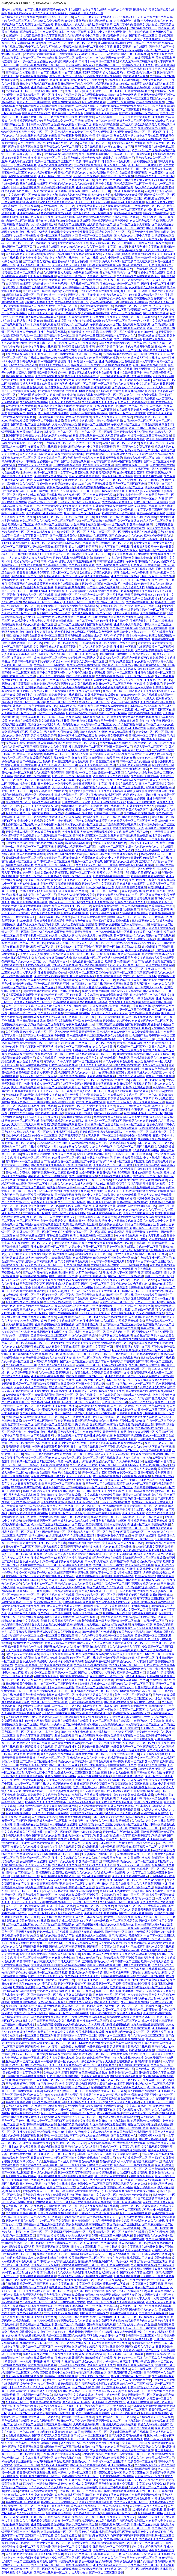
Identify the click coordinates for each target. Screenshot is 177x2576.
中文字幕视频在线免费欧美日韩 (101, 1494)
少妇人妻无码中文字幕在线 (22, 1654)
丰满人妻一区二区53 (29, 154)
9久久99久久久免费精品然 (47, 20)
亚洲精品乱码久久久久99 (138, 65)
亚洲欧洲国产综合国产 (57, 1487)
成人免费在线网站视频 (84, 1828)
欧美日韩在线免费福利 (81, 1172)
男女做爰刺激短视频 (49, 2024)
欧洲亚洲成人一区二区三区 (125, 120)
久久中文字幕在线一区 (125, 1754)
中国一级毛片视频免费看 (49, 1868)
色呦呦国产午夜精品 (47, 831)
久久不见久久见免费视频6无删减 (122, 1461)
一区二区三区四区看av (42, 1913)
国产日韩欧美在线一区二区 (113, 231)
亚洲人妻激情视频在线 (34, 257)
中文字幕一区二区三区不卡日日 (54, 865)
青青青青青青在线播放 (60, 1379)
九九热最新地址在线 (111, 1724)
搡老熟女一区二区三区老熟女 (73, 1046)
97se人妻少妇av (120, 2405)
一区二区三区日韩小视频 (81, 654)
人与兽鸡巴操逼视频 (143, 1602)
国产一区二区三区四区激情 (129, 483)
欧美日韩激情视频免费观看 (114, 1172)
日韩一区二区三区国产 (19, 1909)
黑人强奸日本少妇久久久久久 (151, 983)
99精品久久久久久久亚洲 (92, 2098)
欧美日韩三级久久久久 (77, 2461)
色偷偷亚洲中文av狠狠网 (27, 109)
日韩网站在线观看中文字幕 (60, 320)
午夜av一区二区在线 (113, 524)
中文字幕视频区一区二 (34, 717)
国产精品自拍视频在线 (66, 1509)
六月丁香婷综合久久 (99, 168)
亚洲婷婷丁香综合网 (159, 1735)
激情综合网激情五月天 (78, 405)
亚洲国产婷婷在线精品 (25, 2531)
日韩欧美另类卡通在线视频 (72, 2498)
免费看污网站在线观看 (22, 176)
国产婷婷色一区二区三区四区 (32, 2568)
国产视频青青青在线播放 (139, 813)
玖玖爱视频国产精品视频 (140, 391)
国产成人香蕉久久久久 (39, 217)
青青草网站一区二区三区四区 (143, 131)
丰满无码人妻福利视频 (152, 1765)
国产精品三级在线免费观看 (128, 439)
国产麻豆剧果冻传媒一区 (54, 757)
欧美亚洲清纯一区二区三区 (56, 17)
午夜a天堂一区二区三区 (125, 424)
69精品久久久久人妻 (99, 2409)
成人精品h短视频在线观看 (93, 909)
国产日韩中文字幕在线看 (70, 2150)
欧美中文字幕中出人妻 (113, 246)
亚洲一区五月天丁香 (40, 313)
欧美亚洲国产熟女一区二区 (69, 1491)
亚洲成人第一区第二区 (45, 1083)
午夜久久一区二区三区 (119, 2287)
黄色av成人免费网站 (70, 1794)
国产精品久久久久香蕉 (96, 739)
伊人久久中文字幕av (97, 576)
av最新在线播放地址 (32, 1979)
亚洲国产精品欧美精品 (19, 435)
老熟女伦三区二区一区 (150, 731)
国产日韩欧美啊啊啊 (159, 228)
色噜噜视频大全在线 (21, 1798)
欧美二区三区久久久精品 (35, 520)
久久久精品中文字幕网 (136, 117)
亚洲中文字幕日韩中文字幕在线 (153, 542)
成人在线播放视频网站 (31, 854)
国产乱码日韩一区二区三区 (77, 1039)
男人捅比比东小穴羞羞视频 (45, 1191)
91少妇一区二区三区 (40, 131)
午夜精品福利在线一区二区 (48, 1739)
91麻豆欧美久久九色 (32, 2165)
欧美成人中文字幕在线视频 (134, 2028)
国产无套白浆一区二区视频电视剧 (43, 1035)
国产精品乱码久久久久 (146, 2446)
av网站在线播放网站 (112, 1231)
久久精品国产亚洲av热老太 (112, 609)
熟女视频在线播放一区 (115, 1079)
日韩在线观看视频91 (126, 2276)
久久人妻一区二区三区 (96, 554)
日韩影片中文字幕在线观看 (105, 31)
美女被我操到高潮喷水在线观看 (92, 2202)
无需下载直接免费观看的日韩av (30, 905)
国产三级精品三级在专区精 (48, 654)
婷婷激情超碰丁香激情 (156, 946)
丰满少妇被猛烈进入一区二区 (154, 1198)
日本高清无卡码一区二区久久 (76, 1550)
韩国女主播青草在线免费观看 (43, 1224)
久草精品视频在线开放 (54, 1465)
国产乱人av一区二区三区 (94, 142)
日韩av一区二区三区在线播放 (137, 2205)
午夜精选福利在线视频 (42, 2468)
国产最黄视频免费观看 (66, 1742)
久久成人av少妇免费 (50, 1013)
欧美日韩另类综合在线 (66, 1620)
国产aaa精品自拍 (89, 1791)
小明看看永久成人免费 (93, 857)
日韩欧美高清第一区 (97, 454)
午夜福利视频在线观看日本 (119, 354)
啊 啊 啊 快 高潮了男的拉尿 (140, 794)
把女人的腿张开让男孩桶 (21, 1372)
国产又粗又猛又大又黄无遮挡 (51, 2435)
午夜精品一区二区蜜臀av (142, 2009)
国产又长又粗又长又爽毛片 (121, 550)
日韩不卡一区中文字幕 (36, 1368)
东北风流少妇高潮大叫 (125, 1068)
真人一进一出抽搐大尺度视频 (88, 1139)
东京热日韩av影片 (146, 331)
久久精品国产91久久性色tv (115, 1176)
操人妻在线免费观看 (123, 1194)
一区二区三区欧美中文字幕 (48, 579)
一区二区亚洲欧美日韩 (110, 1017)
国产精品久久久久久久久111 (82, 1976)
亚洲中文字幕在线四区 (160, 965)
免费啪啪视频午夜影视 (36, 1509)
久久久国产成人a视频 (68, 868)
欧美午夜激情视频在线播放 (55, 165)
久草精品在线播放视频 (101, 1076)
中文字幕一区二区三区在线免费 (49, 1031)
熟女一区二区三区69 (14, 1205)
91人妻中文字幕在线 (53, 2439)
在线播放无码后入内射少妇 (45, 1146)
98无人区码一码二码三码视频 (137, 61)
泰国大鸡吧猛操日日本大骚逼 (76, 987)
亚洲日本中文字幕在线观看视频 (25, 487)
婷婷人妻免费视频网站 (113, 735)
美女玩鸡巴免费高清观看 (85, 476)
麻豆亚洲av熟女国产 (73, 2157)
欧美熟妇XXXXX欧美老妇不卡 (120, 17)
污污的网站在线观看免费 (115, 365)
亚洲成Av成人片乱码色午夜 (37, 1561)
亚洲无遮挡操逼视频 (59, 620)
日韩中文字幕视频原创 (67, 465)
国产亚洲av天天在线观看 (126, 991)
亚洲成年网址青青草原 (80, 950)
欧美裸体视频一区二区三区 (122, 2568)
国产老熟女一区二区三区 (65, 1668)
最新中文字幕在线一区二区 (28, 942)
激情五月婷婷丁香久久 (110, 346)
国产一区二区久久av (87, 17)
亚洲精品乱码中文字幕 (107, 831)
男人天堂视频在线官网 (25, 1087)
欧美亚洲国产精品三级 (128, 1435)
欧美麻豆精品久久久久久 (147, 254)
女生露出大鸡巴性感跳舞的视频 (99, 572)
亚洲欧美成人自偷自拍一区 (51, 476)
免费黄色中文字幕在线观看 (84, 665)
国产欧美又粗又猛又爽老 (137, 261)
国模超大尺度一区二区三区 (131, 1698)
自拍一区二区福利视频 (20, 220)
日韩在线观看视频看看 (156, 424)
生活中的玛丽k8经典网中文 (72, 2305)
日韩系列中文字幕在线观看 (118, 1976)
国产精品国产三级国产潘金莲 (110, 220)
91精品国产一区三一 (108, 65)
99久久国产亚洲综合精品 (102, 357)
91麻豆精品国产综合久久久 (79, 2361)
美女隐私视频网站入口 (22, 305)
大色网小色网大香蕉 (162, 1876)
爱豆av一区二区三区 (115, 691)
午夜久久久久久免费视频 (26, 1846)
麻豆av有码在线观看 (58, 1231)
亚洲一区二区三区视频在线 (139, 317)
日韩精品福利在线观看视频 (117, 650)
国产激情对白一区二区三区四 (37, 2302)
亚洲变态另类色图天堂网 (67, 898)
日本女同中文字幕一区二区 (60, 431)
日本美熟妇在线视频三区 (96, 1157)
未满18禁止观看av (133, 1991)
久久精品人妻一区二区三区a (56, 439)
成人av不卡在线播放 (113, 1872)
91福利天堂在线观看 (144, 1535)
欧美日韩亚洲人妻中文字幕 (90, 783)
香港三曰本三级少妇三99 (147, 539)
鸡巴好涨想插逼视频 (79, 1165)
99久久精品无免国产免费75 (143, 2494)
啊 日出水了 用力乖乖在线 (110, 2176)
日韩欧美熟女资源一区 (108, 813)
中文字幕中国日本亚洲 (49, 824)
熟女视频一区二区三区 (128, 350)
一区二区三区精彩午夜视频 (39, 242)
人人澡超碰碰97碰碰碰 (83, 591)
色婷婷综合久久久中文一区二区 (21, 961)
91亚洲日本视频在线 (49, 428)
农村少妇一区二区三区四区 (140, 976)
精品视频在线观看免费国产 (148, 876)
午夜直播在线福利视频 (69, 1028)
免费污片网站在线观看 (81, 539)
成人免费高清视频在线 (60, 228)
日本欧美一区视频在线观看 (18, 179)
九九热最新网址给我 (14, 342)
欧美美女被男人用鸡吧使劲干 (129, 2054)
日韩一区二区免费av (29, 509)
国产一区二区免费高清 (39, 794)
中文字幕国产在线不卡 (94, 209)
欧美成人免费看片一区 (157, 339)
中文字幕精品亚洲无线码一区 (116, 2068)
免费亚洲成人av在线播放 (91, 1935)
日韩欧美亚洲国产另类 (133, 1705)
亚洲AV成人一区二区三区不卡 (91, 942)
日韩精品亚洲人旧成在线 (143, 842)
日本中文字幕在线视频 (46, 72)
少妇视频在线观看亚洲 (110, 1072)
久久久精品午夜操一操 (42, 172)
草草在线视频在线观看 (34, 183)
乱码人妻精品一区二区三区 (142, 450)
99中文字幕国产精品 (109, 1505)
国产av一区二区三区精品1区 (128, 2209)
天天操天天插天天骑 (64, 787)
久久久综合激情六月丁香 (125, 1646)
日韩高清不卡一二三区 (22, 1013)
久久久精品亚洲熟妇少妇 (156, 1754)
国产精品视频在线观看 (124, 628)
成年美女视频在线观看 (69, 1561)
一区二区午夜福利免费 (111, 939)
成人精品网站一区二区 (133, 2242)
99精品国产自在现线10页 (52, 1142)
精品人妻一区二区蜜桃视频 (34, 102)
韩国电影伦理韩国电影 (112, 42)
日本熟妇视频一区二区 (87, 957)
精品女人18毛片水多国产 (153, 2424)
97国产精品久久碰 (33, 105)
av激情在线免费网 (81, 1898)
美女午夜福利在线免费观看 (96, 2561)
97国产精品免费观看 (130, 461)
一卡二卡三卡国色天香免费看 (109, 428)
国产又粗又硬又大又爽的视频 (111, 920)
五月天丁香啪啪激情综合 (129, 24)
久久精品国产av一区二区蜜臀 (62, 554)
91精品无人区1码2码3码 (102, 1442)
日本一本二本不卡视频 (45, 1731)
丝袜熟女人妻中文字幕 (53, 50)
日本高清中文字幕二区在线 (42, 124)
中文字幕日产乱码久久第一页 (68, 1609)
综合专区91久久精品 (35, 46)
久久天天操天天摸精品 (108, 457)
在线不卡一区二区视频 (101, 2302)
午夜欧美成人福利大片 (80, 1024)
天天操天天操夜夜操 (121, 1428)
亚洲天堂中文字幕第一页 (154, 368)
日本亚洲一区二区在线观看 (117, 331)
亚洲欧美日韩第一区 (18, 813)
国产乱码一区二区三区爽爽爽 (127, 413)
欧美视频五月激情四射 (81, 2309)
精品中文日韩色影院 (105, 124)
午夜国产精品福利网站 (93, 2383)
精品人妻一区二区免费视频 (145, 2391)
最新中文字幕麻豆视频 (31, 1735)
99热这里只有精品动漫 (34, 135)
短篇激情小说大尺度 (18, 35)
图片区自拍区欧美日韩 (60, 1979)
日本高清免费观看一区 (108, 2472)
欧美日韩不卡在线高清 (31, 1961)
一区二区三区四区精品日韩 (60, 1635)
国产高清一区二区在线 (125, 1620)
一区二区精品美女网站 (142, 1354)
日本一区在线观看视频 (25, 187)
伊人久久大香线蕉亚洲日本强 (97, 765)
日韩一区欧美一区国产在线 (157, 576)
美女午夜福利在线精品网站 (91, 1646)
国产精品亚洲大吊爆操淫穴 (126, 1935)
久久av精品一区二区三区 (16, 1361)
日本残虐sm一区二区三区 (138, 1039)
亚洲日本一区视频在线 (128, 646)
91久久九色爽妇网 (101, 1146)
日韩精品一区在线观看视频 (60, 2376)
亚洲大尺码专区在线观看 (132, 1594)
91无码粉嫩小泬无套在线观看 (150, 1379)
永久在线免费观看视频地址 (147, 1454)
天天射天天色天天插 (106, 1431)
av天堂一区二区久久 (85, 742)
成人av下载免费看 (57, 1928)
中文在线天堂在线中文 (48, 505)
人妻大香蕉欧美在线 (138, 2250)
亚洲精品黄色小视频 (150, 2513)
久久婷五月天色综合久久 (97, 779)
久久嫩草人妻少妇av (61, 1957)
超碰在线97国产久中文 (122, 1765)
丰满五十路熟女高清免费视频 (94, 1009)
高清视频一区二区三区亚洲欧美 (45, 1342)
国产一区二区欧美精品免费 (36, 1028)
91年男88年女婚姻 (90, 709)
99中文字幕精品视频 (40, 2239)
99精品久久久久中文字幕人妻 (110, 1717)
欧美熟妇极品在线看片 (64, 2094)
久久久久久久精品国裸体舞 (115, 791)
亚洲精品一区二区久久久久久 (82, 879)
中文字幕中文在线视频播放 (59, 2183)
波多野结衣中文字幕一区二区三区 (41, 1565)
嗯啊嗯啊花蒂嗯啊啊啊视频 (48, 950)
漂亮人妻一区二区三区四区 (66, 76)
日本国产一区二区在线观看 (96, 235)
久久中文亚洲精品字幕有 (52, 628)
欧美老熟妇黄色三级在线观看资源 (62, 1124)
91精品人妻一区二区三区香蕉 (135, 1683)
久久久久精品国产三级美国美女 (54, 1924)
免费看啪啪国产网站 (111, 2479)
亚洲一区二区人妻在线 (88, 861)
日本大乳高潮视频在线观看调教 (57, 2213)
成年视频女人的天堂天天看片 (129, 454)
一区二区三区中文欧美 (25, 2454)
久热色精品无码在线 (161, 1202)
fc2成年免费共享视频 (146, 1150)
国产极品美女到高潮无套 (117, 502)
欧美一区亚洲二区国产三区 (39, 1420)
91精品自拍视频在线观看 (64, 928)
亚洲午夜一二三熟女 (53, 294)
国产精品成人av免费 (135, 76)
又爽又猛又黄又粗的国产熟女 (121, 2117)
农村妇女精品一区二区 (74, 479)
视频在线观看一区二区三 (106, 1517)
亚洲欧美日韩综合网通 (80, 117)
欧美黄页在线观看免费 (150, 102)
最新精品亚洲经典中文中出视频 (119, 1891)
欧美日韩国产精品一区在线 (25, 1646)
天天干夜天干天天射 (71, 1135)
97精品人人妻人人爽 (94, 1968)
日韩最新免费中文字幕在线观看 (60, 2454)
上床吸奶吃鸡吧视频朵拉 (132, 1591)
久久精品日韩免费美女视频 (157, 2561)
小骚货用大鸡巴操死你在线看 (142, 872)
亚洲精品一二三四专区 (131, 1672)
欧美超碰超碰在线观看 (119, 2179)
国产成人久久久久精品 (83, 342)
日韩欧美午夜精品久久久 (27, 1091)
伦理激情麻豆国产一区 (147, 2161)
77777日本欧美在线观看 (91, 1102)
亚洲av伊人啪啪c (65, 217)
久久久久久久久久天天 (121, 2517)
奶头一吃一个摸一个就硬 (56, 1050)
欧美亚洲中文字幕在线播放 (128, 717)
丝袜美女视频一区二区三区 (39, 472)
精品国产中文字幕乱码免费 (48, 672)
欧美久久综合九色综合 (77, 505)
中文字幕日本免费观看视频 (146, 2283)
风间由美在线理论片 (35, 1017)
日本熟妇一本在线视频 (115, 161)
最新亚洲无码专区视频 (133, 2550)
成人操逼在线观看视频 (116, 205)
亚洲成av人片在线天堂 (28, 1398)
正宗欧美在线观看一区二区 (51, 2572)
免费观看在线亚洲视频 (87, 272)
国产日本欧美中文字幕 (115, 2265)
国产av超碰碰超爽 (12, 983)
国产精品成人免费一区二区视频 (63, 120)
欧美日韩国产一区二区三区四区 (112, 542)
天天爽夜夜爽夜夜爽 (112, 376)
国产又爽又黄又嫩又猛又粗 (142, 179)
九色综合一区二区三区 (51, 1757)
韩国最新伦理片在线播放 (43, 1572)
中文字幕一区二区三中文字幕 (139, 1094)
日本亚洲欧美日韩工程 (81, 2494)
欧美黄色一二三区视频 (150, 757)
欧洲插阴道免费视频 (123, 1939)
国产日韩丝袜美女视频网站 (89, 917)
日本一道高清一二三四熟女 (101, 61)
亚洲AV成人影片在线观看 (21, 50)
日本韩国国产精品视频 (52, 361)
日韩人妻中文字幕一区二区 (108, 1417)
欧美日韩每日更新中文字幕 (28, 379)
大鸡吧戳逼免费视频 (85, 2424)
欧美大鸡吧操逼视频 (64, 2568)
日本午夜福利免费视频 (63, 1065)
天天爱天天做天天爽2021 (140, 594)
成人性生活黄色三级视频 (119, 1598)
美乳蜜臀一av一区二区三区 (22, 468)
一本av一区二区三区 (132, 1124)
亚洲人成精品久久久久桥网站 (65, 1120)
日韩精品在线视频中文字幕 (42, 461)
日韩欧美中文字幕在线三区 (155, 1439)
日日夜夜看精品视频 (30, 1483)
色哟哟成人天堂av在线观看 (42, 1039)
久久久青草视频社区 (124, 554)
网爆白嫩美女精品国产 (36, 113)
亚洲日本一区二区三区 (87, 2117)
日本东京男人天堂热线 (22, 2146)
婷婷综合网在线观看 (50, 2146)
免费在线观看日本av (94, 146)
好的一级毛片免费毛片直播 (150, 365)
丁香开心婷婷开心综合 (25, 657)
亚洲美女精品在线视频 (111, 894)
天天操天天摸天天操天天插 (69, 265)
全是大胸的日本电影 (24, 809)
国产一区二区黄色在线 (42, 1183)
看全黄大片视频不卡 (38, 2331)
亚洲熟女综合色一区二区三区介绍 (152, 609)
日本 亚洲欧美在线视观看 (127, 191)
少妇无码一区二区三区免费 (28, 2054)
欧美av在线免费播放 (78, 417)
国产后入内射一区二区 (60, 2109)
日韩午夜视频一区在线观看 (63, 1494)
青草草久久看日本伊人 (79, 1113)
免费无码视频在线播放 (114, 742)
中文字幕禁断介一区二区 (43, 1205)
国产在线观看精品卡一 (15, 324)
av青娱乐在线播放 (31, 1098)
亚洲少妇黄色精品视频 (141, 398)
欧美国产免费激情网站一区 (18, 268)
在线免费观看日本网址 (112, 1468)
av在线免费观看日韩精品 (134, 1028)
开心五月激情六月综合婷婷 (60, 350)
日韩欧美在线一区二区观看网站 (92, 2379)
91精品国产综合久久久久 (130, 902)
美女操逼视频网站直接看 (54, 720)
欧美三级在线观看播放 (74, 317)
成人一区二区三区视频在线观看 (25, 1905)
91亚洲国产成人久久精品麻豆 (143, 1072)
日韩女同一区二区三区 (157, 624)
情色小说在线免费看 (114, 879)
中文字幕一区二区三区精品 (96, 431)
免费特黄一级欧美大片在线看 (64, 854)
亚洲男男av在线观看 (150, 94)
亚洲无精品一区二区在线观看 (35, 594)
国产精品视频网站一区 (90, 1924)
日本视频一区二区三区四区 (18, 828)
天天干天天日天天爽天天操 (18, 1757)
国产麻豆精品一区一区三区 (36, 1413)
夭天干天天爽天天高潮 (25, 1124)
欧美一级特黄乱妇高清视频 (77, 1802)
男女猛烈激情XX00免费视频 (72, 1479)
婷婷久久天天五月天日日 (23, 1050)
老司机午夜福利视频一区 (118, 157)
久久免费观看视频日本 (146, 1031)
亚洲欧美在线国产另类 (66, 94)
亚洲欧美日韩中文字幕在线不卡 (22, 2072)
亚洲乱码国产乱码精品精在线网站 (101, 1131)
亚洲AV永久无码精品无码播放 (36, 924)
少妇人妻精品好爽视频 (26, 42)
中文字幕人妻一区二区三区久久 (48, 342)
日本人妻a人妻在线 (97, 1561)
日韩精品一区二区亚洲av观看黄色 (79, 502)
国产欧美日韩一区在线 (143, 498)
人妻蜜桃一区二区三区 (66, 2520)
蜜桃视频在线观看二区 (101, 2157)
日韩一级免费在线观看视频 (31, 1824)
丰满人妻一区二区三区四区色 (121, 442)
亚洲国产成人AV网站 (76, 428)
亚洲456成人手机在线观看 (17, 161)
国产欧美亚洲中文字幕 (145, 776)
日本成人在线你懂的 (14, 1639)
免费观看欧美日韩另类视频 (104, 2046)
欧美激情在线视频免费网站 (34, 572)
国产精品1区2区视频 (97, 854)
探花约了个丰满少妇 (35, 2483)
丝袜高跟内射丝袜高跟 (63, 709)
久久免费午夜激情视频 (59, 39)
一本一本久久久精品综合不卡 (109, 1817)
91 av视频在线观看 (48, 246)
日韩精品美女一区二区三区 (18, 2254)
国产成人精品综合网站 (115, 1791)
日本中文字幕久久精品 (96, 1194)
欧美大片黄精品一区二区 (138, 1898)
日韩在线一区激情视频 (121, 102)
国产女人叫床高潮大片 (36, 617)
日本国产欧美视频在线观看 (142, 1224)
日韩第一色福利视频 (139, 524)
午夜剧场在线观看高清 (93, 1002)
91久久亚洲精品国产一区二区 (53, 835)
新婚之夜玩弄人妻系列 (126, 2294)
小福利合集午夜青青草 (98, 24)
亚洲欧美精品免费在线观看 (84, 2050)
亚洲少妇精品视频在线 (87, 1461)
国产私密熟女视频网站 (85, 720)
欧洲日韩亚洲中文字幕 (60, 379)
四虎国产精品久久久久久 (94, 787)
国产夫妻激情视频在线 (64, 1791)
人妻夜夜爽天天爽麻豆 (160, 1991)
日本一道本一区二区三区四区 (103, 1120)
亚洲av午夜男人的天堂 (122, 642)
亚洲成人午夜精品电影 (63, 46)
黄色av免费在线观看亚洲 (60, 954)
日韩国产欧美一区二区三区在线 (125, 228)
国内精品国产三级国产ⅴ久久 (34, 2394)
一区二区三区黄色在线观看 (154, 435)
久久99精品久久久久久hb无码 (81, 2024)
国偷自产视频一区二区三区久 (23, 409)
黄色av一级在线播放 (29, 754)
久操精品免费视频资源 (87, 254)
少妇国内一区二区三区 (129, 487)
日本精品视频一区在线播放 (54, 917)
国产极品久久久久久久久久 (129, 387)
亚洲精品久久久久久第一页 (97, 2094)
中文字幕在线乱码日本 (104, 2305)
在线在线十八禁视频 (29, 1061)
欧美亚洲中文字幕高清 (53, 591)
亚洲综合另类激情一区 (114, 287)
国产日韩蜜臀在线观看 (83, 1176)
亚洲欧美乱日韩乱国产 (17, 287)
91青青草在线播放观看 (76, 220)
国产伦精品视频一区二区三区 (97, 979)
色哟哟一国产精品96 (80, 457)
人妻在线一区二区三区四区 (155, 1939)
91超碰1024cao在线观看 (96, 2294)
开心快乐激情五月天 (109, 420)
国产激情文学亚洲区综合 (29, 1209)
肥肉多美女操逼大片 (111, 1224)
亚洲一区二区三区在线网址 (128, 787)
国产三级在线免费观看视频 (48, 931)
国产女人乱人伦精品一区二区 (84, 368)
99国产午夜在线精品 (94, 1765)
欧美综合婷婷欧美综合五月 (80, 1224)
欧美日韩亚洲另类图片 (72, 1409)
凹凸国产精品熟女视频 (45, 1498)
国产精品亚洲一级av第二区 (87, 1709)
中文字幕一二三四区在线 (73, 472)
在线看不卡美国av (71, 1083)
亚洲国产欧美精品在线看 (73, 2124)
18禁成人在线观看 (130, 83)
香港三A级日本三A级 (158, 1461)
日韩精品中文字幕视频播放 (95, 291)
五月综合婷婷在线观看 (60, 1594)
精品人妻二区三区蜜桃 (72, 224)
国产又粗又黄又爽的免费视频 (127, 2435)
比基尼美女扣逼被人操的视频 (102, 1513)
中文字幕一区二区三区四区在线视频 (98, 2109)
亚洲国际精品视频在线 (15, 579)
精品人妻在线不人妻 (135, 831)
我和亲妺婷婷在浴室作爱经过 (50, 283)
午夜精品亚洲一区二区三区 (89, 1487)
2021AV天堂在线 (31, 565)
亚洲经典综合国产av (43, 1557)
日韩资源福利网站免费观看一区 (93, 1783)
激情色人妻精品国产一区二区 (32, 1002)
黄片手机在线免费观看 (60, 850)
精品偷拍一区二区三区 (25, 605)
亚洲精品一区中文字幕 (39, 750)
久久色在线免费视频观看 (76, 687)
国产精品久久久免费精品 (144, 1817)
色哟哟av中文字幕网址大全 (157, 1928)
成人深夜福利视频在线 (139, 1565)
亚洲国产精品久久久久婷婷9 (151, 2235)
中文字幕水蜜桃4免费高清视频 (130, 2057)
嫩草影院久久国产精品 (108, 1117)
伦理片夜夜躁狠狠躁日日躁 (63, 883)
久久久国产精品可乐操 (144, 220)
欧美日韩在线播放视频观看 (136, 1794)
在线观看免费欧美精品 (72, 357)
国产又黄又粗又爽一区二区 (140, 2113)
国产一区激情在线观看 (107, 1557)
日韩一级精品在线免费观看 (22, 1787)
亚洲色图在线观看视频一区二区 (129, 2098)
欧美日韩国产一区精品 (69, 83)
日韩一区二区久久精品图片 (136, 761)
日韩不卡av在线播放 (149, 139)
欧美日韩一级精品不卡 (26, 661)
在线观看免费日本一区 (80, 179)
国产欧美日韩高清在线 (137, 557)
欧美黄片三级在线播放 (148, 931)
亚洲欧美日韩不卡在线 (83, 1391)
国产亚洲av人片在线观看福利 (58, 646)
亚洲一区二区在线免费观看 (120, 1128)
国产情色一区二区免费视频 (63, 1339)
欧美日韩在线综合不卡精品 (84, 1150)
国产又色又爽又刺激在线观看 (106, 2083)
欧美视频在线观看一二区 (88, 435)
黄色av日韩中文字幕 (120, 146)
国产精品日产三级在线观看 (28, 887)
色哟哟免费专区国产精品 (126, 68)
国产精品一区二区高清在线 (55, 1613)
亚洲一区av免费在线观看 (134, 2213)
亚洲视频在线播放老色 (101, 87)
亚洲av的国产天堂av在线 (147, 1172)
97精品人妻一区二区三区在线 (153, 1987)
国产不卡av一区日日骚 (119, 1931)
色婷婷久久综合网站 (90, 79)
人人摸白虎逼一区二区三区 (104, 531)
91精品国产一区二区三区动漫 (123, 972)
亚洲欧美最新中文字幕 (73, 891)
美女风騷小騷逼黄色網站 (58, 1950)
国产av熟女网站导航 (91, 2568)
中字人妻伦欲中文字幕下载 (113, 539)
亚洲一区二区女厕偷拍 (125, 1728)
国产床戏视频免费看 (100, 624)
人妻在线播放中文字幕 (69, 1435)
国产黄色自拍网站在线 (148, 1772)
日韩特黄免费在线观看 (111, 561)
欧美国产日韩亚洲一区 (36, 1520)
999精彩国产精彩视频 (148, 2179)
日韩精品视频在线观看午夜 (102, 694)
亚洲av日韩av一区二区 (77, 2231)
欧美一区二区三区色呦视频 (34, 779)
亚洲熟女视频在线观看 (154, 2413)
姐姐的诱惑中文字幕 (26, 561)
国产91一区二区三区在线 (108, 1565)
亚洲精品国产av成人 (70, 1913)
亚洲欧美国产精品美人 (80, 65)
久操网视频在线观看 (143, 161)
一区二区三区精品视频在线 (31, 2561)
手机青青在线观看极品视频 (115, 1335)
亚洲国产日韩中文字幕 (144, 620)
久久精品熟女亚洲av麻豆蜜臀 (147, 287)
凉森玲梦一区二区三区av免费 (56, 2154)
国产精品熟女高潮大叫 (136, 817)
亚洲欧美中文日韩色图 (101, 1894)
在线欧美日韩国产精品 (133, 172)
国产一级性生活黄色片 (64, 535)
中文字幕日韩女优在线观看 (125, 1220)
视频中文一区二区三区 (112, 2035)
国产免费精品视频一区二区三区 (54, 1691)
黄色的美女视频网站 (48, 220)
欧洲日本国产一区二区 (122, 917)
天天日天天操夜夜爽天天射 (143, 1231)
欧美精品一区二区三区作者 (89, 2517)
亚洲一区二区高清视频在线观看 (150, 1524)
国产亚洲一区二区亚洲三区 (158, 283)
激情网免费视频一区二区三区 (23, 857)
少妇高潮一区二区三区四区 (107, 91)
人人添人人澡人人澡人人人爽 (53, 1005)
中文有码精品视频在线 (48, 2461)
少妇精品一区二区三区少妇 (140, 1742)
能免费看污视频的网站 (34, 76)
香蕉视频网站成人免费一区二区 (66, 494)
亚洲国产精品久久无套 (61, 2187)
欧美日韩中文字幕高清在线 (113, 2120)
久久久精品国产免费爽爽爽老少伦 (138, 276)
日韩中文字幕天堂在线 (72, 2302)
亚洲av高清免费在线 (88, 187)
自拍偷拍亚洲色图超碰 (137, 1087)
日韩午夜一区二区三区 (19, 1546)
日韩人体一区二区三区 (31, 1231)
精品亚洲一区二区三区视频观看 (122, 1050)
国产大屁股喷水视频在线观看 (61, 2294)
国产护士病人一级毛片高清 (138, 1479)
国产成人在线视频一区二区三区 (139, 113)
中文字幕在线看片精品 (93, 257)
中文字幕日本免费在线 (80, 391)
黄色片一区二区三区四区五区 (133, 1694)
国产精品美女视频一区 (49, 1113)
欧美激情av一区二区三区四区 (61, 754)
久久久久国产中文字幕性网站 (123, 2268)
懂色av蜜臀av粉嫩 (90, 320)
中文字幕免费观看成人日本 (31, 1854)
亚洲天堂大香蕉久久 (88, 205)
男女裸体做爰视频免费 (115, 2024)
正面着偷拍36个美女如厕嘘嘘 (103, 76)
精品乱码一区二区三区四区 (18, 2235)
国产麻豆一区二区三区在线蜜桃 (64, 1483)
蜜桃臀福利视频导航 (24, 2002)
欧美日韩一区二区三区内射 (28, 679)
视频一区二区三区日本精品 (31, 2350)
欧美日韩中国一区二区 (131, 1894)
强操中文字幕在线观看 (151, 272)
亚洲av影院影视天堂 (18, 150)
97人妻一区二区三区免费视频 (132, 1009)
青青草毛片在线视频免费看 (93, 379)
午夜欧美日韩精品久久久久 (143, 561)
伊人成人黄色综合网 (59, 2398)
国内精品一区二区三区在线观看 (143, 1517)
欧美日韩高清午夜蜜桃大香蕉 (132, 1083)
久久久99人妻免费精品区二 (74, 639)
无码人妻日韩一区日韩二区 (28, 2057)
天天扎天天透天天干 (102, 472)
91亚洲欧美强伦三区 (38, 298)
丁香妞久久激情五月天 (31, 1628)
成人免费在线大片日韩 (112, 1942)
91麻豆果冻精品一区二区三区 (32, 94)
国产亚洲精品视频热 (24, 2309)
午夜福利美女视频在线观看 (69, 2409)
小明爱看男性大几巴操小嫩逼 (148, 1717)
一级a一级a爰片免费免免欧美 (122, 583)
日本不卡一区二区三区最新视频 (71, 776)
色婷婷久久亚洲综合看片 (29, 1831)
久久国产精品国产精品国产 (131, 2131)
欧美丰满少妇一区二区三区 (31, 1217)
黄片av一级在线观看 (67, 313)
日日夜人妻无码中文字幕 (64, 402)
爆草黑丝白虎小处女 (18, 802)
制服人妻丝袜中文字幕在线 (145, 246)
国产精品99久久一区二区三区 (61, 146)
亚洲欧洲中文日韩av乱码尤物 (49, 1391)
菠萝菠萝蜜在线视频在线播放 (108, 1520)
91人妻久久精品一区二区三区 (83, 824)
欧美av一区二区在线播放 (126, 313)
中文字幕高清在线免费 (151, 513)
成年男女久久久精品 (159, 413)
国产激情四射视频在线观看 (94, 217)
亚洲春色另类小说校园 (122, 1139)
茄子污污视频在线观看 (28, 1128)
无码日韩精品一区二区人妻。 (80, 287)
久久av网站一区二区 (135, 1131)
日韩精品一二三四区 (88, 1861)
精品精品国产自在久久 (139, 2320)
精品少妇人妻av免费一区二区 (126, 965)
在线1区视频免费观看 (97, 483)
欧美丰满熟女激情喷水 (107, 1639)
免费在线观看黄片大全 (50, 2279)
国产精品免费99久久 (76, 2039)
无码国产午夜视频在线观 (155, 1450)
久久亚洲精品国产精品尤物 (25, 120)
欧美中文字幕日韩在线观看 (39, 346)
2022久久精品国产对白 (23, 365)
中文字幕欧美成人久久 (131, 2087)
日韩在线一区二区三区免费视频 (96, 809)
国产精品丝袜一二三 (108, 117)
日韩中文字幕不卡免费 (76, 802)
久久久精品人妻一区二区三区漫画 (111, 242)
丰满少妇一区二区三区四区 (131, 291)
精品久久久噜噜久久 (156, 2317)
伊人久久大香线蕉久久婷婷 (96, 646)
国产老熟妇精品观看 (21, 1109)
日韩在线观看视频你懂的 (108, 1761)
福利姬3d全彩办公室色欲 (50, 2494)
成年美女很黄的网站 (70, 372)
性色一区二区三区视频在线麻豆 (133, 898)
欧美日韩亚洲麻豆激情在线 (127, 202)
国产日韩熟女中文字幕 (148, 476)
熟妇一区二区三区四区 (77, 876)
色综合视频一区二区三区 (26, 576)
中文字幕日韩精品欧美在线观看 (42, 879)
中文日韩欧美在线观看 (22, 361)
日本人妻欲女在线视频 (136, 1965)
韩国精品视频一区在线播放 (122, 520)
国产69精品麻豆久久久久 (58, 1009)
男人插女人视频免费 (24, 331)
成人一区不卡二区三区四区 (134, 1865)
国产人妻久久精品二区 (160, 1054)
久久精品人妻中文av (55, 961)
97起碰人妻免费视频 (64, 965)
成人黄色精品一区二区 (101, 224)
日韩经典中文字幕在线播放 (73, 698)
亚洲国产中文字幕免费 (39, 2535)
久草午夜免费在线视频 (133, 913)
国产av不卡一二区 (101, 1572)
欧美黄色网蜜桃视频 (38, 1720)
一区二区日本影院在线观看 (53, 968)
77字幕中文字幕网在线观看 (158, 320)
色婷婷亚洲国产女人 (130, 1442)
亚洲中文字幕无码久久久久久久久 (73, 1857)
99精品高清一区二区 (100, 1554)
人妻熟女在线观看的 (134, 2231)
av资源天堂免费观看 (46, 1361)
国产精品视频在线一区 (140, 602)
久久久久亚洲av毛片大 (101, 494)
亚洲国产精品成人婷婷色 (39, 1505)
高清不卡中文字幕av (47, 1094)
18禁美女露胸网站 (76, 20)
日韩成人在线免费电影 (137, 1394)
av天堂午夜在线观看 (105, 905)
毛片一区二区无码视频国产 (100, 2065)
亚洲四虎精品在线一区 (141, 72)
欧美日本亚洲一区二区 (140, 1657)
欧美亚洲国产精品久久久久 (63, 798)
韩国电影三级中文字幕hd (85, 1998)
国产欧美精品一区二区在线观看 (119, 1902)
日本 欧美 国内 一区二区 (82, 361)
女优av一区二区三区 (83, 109)
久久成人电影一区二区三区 (18, 613)
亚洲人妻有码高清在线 (101, 1239)
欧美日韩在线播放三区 (125, 909)
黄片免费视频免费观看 (80, 609)
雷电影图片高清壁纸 (59, 1020)
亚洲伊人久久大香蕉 (61, 1861)
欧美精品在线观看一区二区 (30, 1987)
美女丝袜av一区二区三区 (35, 1857)
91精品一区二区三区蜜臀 (29, 850)
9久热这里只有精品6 (111, 2250)
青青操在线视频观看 (129, 1042)
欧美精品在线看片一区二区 (92, 1691)
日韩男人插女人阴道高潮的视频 (37, 891)
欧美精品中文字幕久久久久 (119, 335)
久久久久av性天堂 (104, 1046)
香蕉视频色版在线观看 (25, 2179)
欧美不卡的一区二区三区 (85, 2509)
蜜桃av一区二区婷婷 (120, 850)
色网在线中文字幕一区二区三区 (125, 1709)
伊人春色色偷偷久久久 (154, 20)
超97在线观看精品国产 (83, 546)
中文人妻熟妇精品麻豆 (153, 1179)
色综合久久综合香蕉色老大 (81, 376)
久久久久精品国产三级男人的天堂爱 (152, 1398)
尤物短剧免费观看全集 (128, 2331)
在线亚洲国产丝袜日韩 (49, 91)
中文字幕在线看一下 (109, 1039)
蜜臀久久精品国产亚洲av (60, 1642)
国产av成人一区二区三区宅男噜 (104, 594)
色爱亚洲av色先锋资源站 (146, 2120)
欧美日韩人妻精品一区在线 (146, 294)
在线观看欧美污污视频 (136, 324)
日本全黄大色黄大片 (100, 2165)
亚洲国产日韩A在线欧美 (26, 1568)
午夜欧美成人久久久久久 (16, 476)
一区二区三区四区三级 (130, 1161)
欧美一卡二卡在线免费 (141, 802)
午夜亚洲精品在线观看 (28, 1935)
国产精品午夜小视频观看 (126, 754)
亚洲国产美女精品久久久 (105, 2168)
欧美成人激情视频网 (56, 2072)
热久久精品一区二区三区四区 (146, 2035)
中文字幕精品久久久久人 (32, 1587)
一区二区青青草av (93, 520)
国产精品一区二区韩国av (117, 665)
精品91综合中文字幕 (68, 739)
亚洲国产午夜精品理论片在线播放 (109, 2342)
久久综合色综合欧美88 (151, 1387)
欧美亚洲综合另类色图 (98, 1435)
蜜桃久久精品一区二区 (60, 1694)
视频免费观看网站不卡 (28, 2294)
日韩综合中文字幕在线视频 (69, 1442)
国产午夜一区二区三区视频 (48, 539)
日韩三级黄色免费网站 (122, 94)
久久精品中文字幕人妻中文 (152, 661)
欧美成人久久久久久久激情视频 (112, 417)
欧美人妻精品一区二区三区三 (52, 2335)
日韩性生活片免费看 (102, 2528)
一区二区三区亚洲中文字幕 (93, 1950)
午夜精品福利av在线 (118, 2031)
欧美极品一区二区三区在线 (18, 1142)
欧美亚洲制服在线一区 (114, 620)
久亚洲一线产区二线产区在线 (26, 228)
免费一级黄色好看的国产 (94, 154)
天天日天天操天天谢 (78, 1476)
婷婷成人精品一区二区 (111, 657)
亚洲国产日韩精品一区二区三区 (57, 765)
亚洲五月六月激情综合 (127, 2202)
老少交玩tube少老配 (40, 724)
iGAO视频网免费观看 (14, 420)
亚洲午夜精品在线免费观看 (36, 68)
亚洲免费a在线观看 (93, 102)
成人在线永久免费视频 (15, 1598)
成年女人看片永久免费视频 (28, 1605)
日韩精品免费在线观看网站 (66, 694)
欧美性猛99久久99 (152, 583)
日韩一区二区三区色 (53, 657)
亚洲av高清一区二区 (118, 57)
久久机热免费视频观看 (49, 376)
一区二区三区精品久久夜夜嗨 (116, 383)
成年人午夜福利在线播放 (21, 839)
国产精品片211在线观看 (45, 2217)
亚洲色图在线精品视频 (34, 1065)
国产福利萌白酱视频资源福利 (143, 1024)
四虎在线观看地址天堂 (39, 2357)
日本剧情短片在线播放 (136, 639)
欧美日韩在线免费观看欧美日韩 (61, 1876)
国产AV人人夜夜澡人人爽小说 (97, 1672)
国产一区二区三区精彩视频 (124, 309)
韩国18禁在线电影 (16, 635)
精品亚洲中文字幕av (154, 954)
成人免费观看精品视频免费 (80, 2261)
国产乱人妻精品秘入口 (34, 928)
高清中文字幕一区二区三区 (122, 1450)
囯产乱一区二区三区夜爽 (29, 702)
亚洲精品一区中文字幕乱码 (98, 883)
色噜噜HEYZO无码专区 (75, 805)
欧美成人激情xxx (147, 2191)
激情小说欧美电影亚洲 (117, 598)
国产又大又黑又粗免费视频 (136, 1913)
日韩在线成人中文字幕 (98, 2276)
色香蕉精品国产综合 (161, 905)
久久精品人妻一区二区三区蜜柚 (113, 1165)
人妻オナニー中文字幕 (51, 676)
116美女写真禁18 (145, 1576)
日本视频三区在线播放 (145, 565)
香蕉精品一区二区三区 (106, 2231)
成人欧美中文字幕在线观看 (63, 1346)
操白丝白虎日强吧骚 (135, 31)
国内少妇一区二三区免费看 (94, 1179)
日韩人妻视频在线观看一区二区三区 (72, 1017)
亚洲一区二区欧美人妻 (52, 1542)
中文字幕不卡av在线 (86, 620)
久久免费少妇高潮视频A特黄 (137, 1954)
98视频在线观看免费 (127, 1668)
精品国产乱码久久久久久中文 (76, 1072)
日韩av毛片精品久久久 (72, 172)
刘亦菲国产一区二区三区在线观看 (144, 1557)
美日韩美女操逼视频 (107, 924)
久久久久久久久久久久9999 (46, 2487)
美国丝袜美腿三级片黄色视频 (50, 1446)
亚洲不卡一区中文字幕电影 (36, 339)
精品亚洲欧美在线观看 (19, 239)
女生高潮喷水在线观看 (85, 524)
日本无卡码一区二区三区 (49, 2079)
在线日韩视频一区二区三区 (46, 635)
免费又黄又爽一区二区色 (126, 1746)
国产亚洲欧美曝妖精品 (99, 250)
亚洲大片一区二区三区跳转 (142, 479)
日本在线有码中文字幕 (90, 228)
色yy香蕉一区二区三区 (66, 1157)
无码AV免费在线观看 (125, 217)
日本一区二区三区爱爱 (154, 2228)
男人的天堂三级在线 (73, 2442)
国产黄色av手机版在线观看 (142, 2042)
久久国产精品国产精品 (74, 1498)
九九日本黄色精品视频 (28, 235)
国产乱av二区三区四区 (66, 1705)
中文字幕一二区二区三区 (96, 724)
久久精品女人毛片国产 (136, 2109)
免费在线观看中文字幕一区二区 (58, 305)
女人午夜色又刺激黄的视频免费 (86, 672)
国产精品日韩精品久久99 (146, 1057)
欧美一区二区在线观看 (119, 1635)
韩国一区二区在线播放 (39, 1454)
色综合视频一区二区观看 (32, 1728)
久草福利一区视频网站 (39, 1046)
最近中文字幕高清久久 (124, 2313)
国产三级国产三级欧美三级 (125, 2372)
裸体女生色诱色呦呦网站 (147, 2546)
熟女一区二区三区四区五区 (111, 498)
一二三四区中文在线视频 (102, 587)
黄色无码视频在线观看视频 (48, 1079)
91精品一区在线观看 (107, 2279)
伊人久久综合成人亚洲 (133, 357)
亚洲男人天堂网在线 (129, 2013)
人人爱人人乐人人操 (30, 954)
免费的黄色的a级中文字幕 (116, 2161)
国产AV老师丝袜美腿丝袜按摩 (97, 728)
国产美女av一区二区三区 (64, 902)
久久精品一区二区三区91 (79, 602)
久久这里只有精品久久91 (106, 1191)
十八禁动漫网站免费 (114, 2387)
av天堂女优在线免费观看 (20, 405)
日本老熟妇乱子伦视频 (96, 2057)
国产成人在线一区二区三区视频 (93, 1091)
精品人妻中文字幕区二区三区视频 (118, 109)
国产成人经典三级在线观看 (36, 454)
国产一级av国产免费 (147, 257)
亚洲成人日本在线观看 (131, 883)
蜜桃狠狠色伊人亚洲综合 (28, 1642)
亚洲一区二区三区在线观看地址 (61, 1087)
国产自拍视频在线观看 (75, 461)
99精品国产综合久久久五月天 (40, 1117)
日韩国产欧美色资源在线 (21, 1683)
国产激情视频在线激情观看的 (126, 528)
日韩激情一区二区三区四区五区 (80, 1402)
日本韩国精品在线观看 (77, 542)
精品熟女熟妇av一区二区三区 (89, 661)
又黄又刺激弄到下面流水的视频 (129, 1605)
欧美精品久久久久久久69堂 (42, 1802)
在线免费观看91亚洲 (97, 1661)
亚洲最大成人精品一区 (19, 831)
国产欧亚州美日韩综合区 (140, 517)
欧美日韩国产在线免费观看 (144, 42)
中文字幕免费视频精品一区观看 (113, 931)
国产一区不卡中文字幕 (19, 1005)
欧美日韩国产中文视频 (98, 183)
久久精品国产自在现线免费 (150, 242)
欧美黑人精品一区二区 (42, 502)
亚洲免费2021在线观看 (46, 287)
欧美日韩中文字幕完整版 (47, 35)
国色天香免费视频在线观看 (111, 687)
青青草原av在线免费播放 (45, 2402)
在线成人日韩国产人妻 (42, 357)
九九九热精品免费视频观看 (57, 1754)
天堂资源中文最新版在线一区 (84, 1598)
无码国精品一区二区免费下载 (46, 1024)
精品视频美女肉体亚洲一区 (138, 1431)
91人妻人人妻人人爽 (24, 972)
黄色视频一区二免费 (37, 1672)
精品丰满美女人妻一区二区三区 (50, 2042)
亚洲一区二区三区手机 (57, 598)
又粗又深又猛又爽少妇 (42, 2009)
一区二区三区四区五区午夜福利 (42, 2035)
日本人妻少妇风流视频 (130, 1076)
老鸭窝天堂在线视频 (21, 835)
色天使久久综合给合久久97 (143, 846)
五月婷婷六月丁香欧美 (63, 2354)
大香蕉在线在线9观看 (87, 39)
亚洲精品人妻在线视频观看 (128, 142)
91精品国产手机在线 (156, 857)
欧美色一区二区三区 (57, 28)
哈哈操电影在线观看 (38, 1472)
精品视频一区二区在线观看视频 (128, 1779)
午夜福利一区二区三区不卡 (110, 2461)
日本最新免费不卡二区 (95, 717)
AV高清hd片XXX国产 (71, 2009)
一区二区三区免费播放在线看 (103, 2350)
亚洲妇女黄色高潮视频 (15, 683)
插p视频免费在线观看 (30, 387)
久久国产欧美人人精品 (57, 272)
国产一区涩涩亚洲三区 (93, 1750)
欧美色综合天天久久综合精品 (111, 776)
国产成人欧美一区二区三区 (126, 1665)
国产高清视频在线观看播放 (83, 1868)
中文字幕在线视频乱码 (76, 72)
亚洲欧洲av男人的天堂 (157, 2268)
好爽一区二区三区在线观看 (125, 279)
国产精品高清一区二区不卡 (131, 183)
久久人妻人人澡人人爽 (15, 1557)
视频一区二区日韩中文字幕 (96, 46)
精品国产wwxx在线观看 (128, 194)
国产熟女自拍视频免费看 (99, 2172)
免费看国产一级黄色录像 (29, 1694)
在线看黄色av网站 (118, 2017)
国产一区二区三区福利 (72, 624)
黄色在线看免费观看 (24, 1228)
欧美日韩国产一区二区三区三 (87, 2257)
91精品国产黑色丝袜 (14, 1972)
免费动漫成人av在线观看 (64, 817)
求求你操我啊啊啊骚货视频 (57, 187)
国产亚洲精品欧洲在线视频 (131, 431)
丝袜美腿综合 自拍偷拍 (34, 79)
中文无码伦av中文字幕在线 (101, 1028)
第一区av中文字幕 (140, 687)
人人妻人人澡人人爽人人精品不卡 (30, 557)
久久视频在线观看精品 (23, 720)
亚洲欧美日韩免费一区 (52, 1150)
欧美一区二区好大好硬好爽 (83, 1883)
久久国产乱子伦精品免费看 (157, 1728)
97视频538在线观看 (37, 1920)
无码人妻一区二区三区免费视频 (131, 154)
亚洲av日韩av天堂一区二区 (54, 176)
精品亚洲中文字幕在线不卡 (104, 1213)
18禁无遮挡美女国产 (147, 1931)
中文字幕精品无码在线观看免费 (96, 1217)
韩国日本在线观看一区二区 (22, 294)
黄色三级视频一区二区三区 (86, 746)
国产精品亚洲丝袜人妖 (110, 491)
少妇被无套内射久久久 (39, 302)
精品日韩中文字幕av (126, 631)
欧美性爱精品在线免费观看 (136, 1424)
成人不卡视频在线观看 (57, 1450)
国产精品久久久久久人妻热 (81, 2146)
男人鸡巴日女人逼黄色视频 (22, 1998)
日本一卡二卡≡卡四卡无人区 (46, 1976)
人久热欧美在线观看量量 (67, 2331)
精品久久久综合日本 (147, 605)
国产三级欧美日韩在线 (32, 142)
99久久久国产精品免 (84, 1335)
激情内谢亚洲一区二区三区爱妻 (74, 1454)
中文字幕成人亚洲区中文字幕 (53, 1439)
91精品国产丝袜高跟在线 (90, 2372)
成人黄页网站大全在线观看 (55, 742)
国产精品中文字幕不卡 (74, 1676)
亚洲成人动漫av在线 (58, 1461)
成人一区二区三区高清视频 (143, 894)
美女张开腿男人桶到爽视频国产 (112, 268)
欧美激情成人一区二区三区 (42, 2250)
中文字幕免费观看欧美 (45, 2320)
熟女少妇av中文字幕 (64, 291)
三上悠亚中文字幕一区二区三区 (50, 2542)
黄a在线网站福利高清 (78, 842)
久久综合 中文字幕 (63, 1154)
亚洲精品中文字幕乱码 (110, 1887)
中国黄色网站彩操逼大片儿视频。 (79, 1624)
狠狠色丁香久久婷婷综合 (58, 1617)
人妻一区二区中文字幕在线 (37, 739)
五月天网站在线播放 (18, 1813)
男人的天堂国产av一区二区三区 (28, 528)
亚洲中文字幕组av (28, 213)
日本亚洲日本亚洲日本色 (132, 1239)
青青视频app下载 (141, 1624)
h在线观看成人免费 (128, 946)
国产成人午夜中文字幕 (57, 509)
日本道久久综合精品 (21, 1113)
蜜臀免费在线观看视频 (66, 102)
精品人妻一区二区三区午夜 (150, 746)
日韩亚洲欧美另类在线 (93, 279)
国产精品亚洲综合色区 (15, 2017)
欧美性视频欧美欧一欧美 (114, 2524)
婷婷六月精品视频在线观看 (116, 1757)
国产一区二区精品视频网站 (69, 1213)
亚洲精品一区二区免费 (45, 87)
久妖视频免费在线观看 (95, 2076)
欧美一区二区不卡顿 (85, 509)
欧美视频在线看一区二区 (62, 142)
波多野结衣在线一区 (54, 42)
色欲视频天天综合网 (43, 1202)
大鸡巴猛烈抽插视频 (21, 1439)
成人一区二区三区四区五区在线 (154, 709)
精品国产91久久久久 (111, 1391)
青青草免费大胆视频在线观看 (139, 694)
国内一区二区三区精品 (112, 713)
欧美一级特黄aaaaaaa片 (125, 1950)
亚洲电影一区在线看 (14, 1146)
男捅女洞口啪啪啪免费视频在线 (142, 1494)
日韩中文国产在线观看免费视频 (137, 1339)
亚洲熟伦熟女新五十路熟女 (142, 1731)
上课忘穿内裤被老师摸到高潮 (19, 202)
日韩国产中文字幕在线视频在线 (25, 2076)
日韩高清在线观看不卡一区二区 (88, 50)
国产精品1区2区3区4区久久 (25, 731)
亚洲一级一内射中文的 (125, 2413)
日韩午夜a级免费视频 (30, 39)
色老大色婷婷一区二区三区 (28, 1594)
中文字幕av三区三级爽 (149, 509)
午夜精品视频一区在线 (146, 468)
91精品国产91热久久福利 (33, 209)
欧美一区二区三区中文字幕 (45, 1639)
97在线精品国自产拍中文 (102, 172)
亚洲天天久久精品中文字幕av (130, 1876)
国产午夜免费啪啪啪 (32, 1168)
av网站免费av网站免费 (136, 1476)
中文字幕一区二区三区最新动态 (25, 1576)
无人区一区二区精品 (85, 176)
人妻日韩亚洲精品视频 (81, 561)
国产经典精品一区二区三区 (57, 205)
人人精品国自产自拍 (59, 1783)
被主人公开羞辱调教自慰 (120, 1387)
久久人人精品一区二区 (66, 1457)
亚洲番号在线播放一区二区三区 (154, 672)
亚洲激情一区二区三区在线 (144, 2394)
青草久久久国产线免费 (74, 324)
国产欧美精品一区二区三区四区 (96, 1594)
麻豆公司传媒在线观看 (104, 1368)
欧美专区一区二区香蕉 (39, 24)
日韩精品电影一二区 (95, 1605)
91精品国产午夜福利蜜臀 (64, 135)
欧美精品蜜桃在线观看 (90, 2031)
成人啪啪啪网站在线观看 (133, 2065)
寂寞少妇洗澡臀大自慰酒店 (56, 202)
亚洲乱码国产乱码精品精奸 (149, 1835)
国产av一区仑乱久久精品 (16, 1676)
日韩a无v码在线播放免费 (115, 1502)
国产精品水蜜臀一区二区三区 (91, 2054)
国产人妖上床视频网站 (125, 1357)
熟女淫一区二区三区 (73, 531)
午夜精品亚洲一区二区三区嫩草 (42, 602)
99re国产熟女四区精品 (130, 1631)
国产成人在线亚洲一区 (15, 1402)
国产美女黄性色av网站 (131, 1509)
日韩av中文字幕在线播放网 (36, 1435)
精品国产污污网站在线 (142, 2124)
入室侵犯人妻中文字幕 (96, 679)
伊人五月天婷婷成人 (156, 1042)
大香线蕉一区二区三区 (84, 283)
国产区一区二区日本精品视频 (49, 1702)
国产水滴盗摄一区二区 (15, 1994)
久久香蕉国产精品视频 (57, 1779)
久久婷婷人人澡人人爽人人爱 (49, 1879)
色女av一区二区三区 (141, 1383)
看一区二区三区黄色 (59, 2291)
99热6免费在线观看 (117, 1005)
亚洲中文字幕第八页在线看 (86, 550)
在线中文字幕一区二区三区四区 (122, 39)
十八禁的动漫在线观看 (72, 2365)
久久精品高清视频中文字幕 (81, 35)
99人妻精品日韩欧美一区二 (98, 1854)
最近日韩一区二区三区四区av (82, 513)
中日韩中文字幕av (36, 2065)
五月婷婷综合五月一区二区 (52, 994)
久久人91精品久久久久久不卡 (79, 246)
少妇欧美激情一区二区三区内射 (32, 1242)
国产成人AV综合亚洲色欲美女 (138, 124)
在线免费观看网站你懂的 (94, 1735)
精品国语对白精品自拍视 (37, 587)
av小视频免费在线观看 (64, 1824)
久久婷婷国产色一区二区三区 (150, 1020)
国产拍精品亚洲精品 (53, 650)
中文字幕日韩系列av (109, 1394)
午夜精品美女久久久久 (101, 2365)
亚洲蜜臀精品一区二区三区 (150, 417)
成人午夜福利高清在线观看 (101, 2205)
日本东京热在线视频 (129, 668)
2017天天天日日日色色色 (64, 668)
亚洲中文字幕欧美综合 (154, 1405)
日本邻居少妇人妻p (161, 265)
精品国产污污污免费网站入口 (129, 105)
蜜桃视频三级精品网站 (160, 787)
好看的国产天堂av (161, 1594)
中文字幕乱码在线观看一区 (69, 1894)
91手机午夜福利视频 (35, 694)
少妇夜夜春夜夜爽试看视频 (157, 1068)
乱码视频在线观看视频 (45, 324)
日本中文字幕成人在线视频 (117, 2476)
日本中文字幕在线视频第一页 (111, 876)
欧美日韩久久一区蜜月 (143, 879)
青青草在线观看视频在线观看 (70, 1720)
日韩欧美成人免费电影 (42, 1528)
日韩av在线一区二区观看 (16, 772)
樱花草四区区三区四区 (150, 1598)
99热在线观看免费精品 (87, 1050)
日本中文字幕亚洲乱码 (77, 1639)
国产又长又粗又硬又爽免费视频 (74, 139)
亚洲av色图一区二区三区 (16, 791)
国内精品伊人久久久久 (143, 2309)
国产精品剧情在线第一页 (149, 665)
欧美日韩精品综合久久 (72, 446)
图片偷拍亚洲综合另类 (15, 1739)
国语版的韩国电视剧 (35, 1946)
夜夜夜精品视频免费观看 (70, 587)
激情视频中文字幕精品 (28, 820)
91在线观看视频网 (143, 57)
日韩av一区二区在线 (56, 2135)
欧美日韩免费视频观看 (28, 1779)
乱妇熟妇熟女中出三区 (87, 598)
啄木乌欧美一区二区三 (72, 276)
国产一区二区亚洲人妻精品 (134, 224)
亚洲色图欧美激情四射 (49, 2554)
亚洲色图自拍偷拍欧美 (125, 1979)
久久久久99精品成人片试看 (134, 1105)
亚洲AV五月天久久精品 (20, 2220)
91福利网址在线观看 (18, 283)
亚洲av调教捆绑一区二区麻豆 (103, 768)
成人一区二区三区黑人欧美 (149, 2031)
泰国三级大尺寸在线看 (45, 231)
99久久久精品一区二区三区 (39, 624)
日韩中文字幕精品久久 (154, 79)
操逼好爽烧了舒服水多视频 (118, 1198)
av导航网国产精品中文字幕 (119, 272)
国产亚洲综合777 (136, 2083)
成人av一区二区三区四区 (141, 1483)
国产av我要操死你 (137, 657)
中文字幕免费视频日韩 (36, 1620)
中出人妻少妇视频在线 (107, 639)
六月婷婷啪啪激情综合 (61, 394)
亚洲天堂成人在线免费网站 (108, 72)
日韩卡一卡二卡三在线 (51, 179)
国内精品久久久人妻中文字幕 (132, 235)
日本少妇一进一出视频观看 (143, 635)
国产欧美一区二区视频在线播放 (75, 1394)
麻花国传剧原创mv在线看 (130, 328)
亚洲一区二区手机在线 (55, 2113)
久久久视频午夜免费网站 (49, 772)
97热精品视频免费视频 (150, 1546)
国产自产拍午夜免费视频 (144, 1365)
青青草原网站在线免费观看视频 (28, 583)
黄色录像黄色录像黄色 (36, 1154)
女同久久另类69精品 (146, 591)
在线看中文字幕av (117, 1383)
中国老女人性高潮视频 (157, 754)
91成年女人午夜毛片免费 (40, 1983)
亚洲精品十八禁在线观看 (56, 1787)
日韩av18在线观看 (109, 1787)
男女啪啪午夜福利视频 (96, 2454)
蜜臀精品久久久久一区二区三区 (154, 176)
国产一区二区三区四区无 (64, 1765)
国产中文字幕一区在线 (36, 1213)
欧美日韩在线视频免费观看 (116, 509)
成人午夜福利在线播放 (98, 372)
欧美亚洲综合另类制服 (45, 913)
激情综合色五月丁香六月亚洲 (65, 887)
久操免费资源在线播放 (121, 1568)
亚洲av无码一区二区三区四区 (137, 98)
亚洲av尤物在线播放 (49, 268)
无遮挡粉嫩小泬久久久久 (26, 2161)
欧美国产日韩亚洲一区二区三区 (71, 905)
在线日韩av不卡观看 (156, 2439)
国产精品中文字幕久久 (101, 1946)
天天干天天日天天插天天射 (122, 1809)
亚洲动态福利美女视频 (22, 783)
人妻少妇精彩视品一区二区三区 (114, 839)
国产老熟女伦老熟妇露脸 (87, 1524)
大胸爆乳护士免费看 (76, 1191)
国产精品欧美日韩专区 (22, 413)
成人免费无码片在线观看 (53, 413)
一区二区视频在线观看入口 (60, 235)
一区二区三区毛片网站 (156, 309)
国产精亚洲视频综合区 (157, 979)
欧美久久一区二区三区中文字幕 (126, 1839)
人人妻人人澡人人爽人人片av (109, 1013)
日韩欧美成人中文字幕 (25, 1709)
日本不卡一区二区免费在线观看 (145, 2479)
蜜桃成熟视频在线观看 (90, 1654)
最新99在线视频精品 (53, 1502)
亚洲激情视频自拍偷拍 (55, 198)
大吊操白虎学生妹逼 (126, 20)
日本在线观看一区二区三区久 (52, 2202)
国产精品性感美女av (18, 1717)
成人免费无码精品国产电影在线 (37, 2368)
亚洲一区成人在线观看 (148, 1802)
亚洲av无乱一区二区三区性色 (38, 1076)
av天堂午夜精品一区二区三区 (112, 1583)
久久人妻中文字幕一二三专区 (24, 28)
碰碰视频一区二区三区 (49, 1417)
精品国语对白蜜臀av (155, 213)
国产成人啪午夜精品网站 (40, 1409)
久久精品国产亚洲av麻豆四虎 (115, 987)
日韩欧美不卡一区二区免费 (116, 176)
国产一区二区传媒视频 (135, 54)
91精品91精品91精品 (154, 1972)
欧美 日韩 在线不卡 (88, 161)
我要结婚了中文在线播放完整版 (101, 1742)
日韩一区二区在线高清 (145, 2524)
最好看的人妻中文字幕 (48, 998)
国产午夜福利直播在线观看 (25, 146)
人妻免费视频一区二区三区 (25, 642)
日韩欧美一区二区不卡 (143, 735)
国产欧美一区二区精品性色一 (37, 1761)
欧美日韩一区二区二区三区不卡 (113, 683)
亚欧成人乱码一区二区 (139, 1887)
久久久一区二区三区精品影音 (26, 2413)
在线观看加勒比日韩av (160, 1968)
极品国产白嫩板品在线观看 (98, 2520)
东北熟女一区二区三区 (64, 209)
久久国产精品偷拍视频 (133, 905)
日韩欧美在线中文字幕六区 (18, 417)
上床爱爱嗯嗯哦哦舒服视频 (120, 824)
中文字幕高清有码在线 (34, 1765)
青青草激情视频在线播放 (149, 1487)
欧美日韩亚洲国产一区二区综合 (93, 2398)
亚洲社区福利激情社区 (72, 1983)
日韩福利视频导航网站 (46, 2361)
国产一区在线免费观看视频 (113, 565)
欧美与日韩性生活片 (70, 1068)
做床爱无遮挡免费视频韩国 (52, 1657)
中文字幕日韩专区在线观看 (91, 1665)
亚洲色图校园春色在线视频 (134, 1850)
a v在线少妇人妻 (162, 2250)
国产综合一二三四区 (88, 335)
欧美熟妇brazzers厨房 (18, 2361)
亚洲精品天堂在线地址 (42, 639)
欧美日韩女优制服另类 (45, 1517)
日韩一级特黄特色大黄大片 (72, 2528)
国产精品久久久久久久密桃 (98, 1865)
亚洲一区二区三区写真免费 (60, 642)
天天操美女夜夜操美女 (119, 2061)
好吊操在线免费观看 (21, 1054)
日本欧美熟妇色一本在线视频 (99, 1705)
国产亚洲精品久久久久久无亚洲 (21, 1450)
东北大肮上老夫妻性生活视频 (74, 924)
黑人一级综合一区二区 (69, 1413)
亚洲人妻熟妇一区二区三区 (34, 265)
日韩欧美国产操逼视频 (110, 1024)
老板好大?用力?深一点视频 (71, 750)
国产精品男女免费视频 (109, 391)
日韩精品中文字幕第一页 (96, 1346)
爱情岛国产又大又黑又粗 (32, 691)
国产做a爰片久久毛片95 (140, 2346)
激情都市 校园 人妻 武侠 (60, 387)
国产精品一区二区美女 (49, 1424)
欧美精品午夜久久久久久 (73, 2368)
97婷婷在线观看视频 (65, 1002)
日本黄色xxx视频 (30, 2183)
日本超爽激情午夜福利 (112, 1842)
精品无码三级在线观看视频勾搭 (147, 298)
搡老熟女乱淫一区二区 (52, 457)
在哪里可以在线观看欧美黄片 (135, 2365)
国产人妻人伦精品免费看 (50, 1546)
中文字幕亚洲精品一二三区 (87, 1928)
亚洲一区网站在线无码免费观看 (78, 735)
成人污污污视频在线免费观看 (76, 1535)
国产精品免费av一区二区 (20, 1365)
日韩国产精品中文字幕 (15, 539)
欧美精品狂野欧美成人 (62, 309)
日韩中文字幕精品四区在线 (36, 83)
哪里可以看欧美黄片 (155, 313)
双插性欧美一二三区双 (128, 2357)
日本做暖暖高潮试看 (97, 1068)
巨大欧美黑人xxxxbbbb (149, 987)
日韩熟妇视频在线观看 (103, 98)
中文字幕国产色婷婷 (103, 461)
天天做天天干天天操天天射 (83, 1342)
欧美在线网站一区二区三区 (45, 1468)
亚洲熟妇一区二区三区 (51, 517)
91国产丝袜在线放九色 (122, 1628)
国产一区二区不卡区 (83, 872)
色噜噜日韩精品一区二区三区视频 (27, 2283)
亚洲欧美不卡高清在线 (84, 605)
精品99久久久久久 (151, 942)
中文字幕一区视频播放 (88, 2283)
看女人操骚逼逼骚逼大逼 (148, 1102)
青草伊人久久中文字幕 (90, 57)
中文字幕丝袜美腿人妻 (157, 168)
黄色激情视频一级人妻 (96, 1620)
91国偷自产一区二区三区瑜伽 (61, 2446)
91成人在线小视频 (25, 165)
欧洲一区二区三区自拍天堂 (145, 165)
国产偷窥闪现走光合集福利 (84, 157)
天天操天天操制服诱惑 (116, 254)
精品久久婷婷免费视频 (46, 802)
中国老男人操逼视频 (121, 257)
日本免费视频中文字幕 (155, 17)
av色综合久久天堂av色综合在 (53, 435)
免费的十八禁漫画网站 (55, 872)
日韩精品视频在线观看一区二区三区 (42, 65)
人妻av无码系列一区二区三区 (38, 168)
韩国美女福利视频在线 (15, 231)
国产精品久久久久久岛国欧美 (154, 2417)
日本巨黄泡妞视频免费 (139, 91)
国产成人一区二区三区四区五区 (103, 2339)
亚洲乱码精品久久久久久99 (66, 183)
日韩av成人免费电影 (18, 1172)
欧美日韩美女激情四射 (80, 2120)
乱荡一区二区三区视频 (15, 931)
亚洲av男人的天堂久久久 (127, 679)
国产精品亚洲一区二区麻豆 (49, 1172)
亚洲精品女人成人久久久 (87, 1450)
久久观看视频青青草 (94, 94)
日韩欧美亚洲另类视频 (15, 1072)
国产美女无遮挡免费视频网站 (116, 2491)
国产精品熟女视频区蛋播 (144, 1013)
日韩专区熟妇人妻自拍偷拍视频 (115, 139)
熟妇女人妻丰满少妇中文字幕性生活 (136, 135)
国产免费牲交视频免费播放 (28, 2187)
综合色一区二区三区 (24, 457)
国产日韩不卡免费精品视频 (78, 976)
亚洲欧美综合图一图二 (128, 168)
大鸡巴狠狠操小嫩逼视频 (147, 2509)
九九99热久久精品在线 (123, 1002)
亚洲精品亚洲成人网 (159, 472)
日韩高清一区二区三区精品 (90, 1779)
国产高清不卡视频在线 (74, 1572)
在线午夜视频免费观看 (131, 472)
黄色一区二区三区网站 (82, 42)
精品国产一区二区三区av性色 (133, 305)
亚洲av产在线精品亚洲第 (73, 242)
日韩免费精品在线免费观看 (134, 87)
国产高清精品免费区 (55, 565)
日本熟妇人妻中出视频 (77, 268)
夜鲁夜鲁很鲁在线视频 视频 (117, 1617)
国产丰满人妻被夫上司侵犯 (93, 105)
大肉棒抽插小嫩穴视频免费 (66, 1661)
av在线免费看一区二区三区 (87, 961)
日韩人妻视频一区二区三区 (72, 794)
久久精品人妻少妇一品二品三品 (136, 2324)
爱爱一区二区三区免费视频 (48, 117)
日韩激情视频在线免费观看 (110, 505)
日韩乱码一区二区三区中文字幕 (54, 354)
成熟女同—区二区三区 (83, 383)
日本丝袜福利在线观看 (100, 887)
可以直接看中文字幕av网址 (101, 2242)
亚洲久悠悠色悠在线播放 (111, 1035)
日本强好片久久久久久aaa (154, 354)
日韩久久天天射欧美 (32, 2268)
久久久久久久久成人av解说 (74, 1183)
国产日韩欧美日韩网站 (42, 372)
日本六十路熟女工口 (132, 587)
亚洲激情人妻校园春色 (145, 546)
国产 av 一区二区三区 (120, 672)
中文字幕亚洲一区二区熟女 (25, 442)
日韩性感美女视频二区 (151, 335)
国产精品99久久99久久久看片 (19, 17)
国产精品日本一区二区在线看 (32, 776)
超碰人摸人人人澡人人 (69, 24)
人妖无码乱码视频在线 (102, 2142)
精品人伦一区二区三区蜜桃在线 (21, 1531)
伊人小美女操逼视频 (110, 2246)
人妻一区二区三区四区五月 (147, 1079)
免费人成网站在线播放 (126, 1065)
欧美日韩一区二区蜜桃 (86, 2298)
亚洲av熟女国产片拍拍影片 (50, 791)
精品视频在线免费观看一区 (96, 305)
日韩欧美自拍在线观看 (55, 1709)
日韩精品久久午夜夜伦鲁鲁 (86, 1972)
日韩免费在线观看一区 (15, 491)
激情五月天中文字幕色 (83, 1820)
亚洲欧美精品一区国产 (149, 2476)
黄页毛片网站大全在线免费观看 (90, 2135)
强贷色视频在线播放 (158, 1161)
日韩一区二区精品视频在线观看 (50, 2517)
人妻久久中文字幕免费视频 (141, 394)
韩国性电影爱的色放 (80, 1542)
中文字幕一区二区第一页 (115, 150)
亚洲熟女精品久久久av (125, 942)
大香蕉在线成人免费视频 (87, 1372)
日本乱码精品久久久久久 (112, 294)
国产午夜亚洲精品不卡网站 (98, 1161)
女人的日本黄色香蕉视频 (56, 2179)
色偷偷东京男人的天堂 (19, 1094)
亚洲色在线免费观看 (59, 2117)
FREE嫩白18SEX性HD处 (113, 654)
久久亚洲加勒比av (16, 1031)
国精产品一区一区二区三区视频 (37, 846)
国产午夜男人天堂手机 (60, 1576)
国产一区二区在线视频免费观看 (105, 1483)
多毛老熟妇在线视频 (143, 2265)
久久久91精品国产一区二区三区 (148, 2487)
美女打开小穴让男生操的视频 (80, 150)
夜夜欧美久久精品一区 (61, 487)
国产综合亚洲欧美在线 (108, 2105)
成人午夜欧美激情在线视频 (80, 1468)
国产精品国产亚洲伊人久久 (121, 2539)
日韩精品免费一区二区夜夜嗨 (97, 409)
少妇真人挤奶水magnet (55, 661)
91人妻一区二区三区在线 (37, 868)
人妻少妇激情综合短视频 (130, 887)
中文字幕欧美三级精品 (101, 446)
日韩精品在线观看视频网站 (60, 154)
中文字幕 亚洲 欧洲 (29, 350)
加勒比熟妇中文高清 (102, 2013)
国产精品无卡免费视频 (155, 909)
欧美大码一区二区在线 (146, 150)
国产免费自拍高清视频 (126, 954)
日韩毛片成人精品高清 (64, 1920)
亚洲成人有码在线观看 (19, 1809)
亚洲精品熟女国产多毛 (150, 1187)
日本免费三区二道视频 (104, 761)
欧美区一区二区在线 (83, 1657)
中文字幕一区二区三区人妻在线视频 (92, 1798)
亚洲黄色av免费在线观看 (75, 683)
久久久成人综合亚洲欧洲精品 (85, 2061)
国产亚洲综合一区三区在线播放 (92, 213)
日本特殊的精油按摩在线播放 (26, 768)
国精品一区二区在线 (73, 87)
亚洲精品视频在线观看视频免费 (118, 361)
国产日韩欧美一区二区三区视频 (53, 861)
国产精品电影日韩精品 (60, 105)
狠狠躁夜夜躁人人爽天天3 (24, 383)
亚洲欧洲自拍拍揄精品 (55, 605)
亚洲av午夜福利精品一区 (97, 135)
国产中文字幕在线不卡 (134, 405)
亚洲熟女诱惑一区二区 (122, 1472)
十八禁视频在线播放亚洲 (70, 2346)
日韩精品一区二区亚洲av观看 (30, 1668)
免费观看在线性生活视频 (118, 709)
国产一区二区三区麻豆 (72, 1202)
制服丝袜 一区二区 (84, 2068)
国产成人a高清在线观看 (31, 98)
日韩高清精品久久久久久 (143, 2387)
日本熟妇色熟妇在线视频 (29, 883)
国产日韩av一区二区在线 (81, 772)
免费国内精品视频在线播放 (101, 83)
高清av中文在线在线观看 (23, 205)
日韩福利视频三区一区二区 (90, 835)
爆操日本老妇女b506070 (31, 309)
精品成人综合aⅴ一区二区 (95, 2254)
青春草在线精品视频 (161, 913)
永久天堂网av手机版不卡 (109, 635)
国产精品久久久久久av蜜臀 (101, 2239)
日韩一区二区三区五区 (152, 1409)
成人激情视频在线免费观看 (99, 1846)
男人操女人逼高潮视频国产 (42, 317)
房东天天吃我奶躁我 (50, 839)
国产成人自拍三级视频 (36, 291)
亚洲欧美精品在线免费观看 (48, 1376)
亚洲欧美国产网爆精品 (104, 1424)
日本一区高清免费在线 (140, 1491)
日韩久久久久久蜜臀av (105, 1094)
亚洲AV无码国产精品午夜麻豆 (89, 413)
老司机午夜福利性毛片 (19, 865)
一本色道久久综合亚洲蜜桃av (121, 2154)
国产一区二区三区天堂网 (46, 2231)
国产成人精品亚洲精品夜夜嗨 (67, 1946)
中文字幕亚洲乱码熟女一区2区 (113, 1242)
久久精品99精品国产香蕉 (117, 187)
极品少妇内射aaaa (145, 2187)
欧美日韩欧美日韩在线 (125, 702)
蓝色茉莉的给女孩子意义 (81, 1057)
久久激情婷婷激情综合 (130, 2302)
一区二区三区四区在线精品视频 (131, 379)
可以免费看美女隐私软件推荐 (76, 346)
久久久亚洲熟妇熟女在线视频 (40, 805)
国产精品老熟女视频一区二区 (123, 198)
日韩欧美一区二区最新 (25, 1917)
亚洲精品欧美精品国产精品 (93, 1154)
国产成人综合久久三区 (93, 528)
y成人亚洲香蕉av (135, 1676)
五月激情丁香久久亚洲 (87, 442)
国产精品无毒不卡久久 (28, 598)
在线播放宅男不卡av (146, 1335)
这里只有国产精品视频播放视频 (128, 835)
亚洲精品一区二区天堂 (91, 309)
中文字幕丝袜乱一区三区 (29, 2209)
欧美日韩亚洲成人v (85, 1787)
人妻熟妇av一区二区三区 (153, 1350)
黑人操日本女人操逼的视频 (133, 765)
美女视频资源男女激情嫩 (127, 1776)
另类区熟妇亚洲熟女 (57, 109)
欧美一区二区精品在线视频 (128, 798)
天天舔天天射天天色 (159, 387)
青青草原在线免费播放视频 (131, 1783)
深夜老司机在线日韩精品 (21, 742)
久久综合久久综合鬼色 (139, 772)
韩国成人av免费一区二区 (55, 1724)
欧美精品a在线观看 (122, 1987)
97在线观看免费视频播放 (132, 2172)
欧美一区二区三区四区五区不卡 (55, 161)
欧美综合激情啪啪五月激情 (84, 468)
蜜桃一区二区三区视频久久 (119, 2198)
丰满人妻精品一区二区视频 (28, 1102)
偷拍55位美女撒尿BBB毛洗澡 (53, 957)
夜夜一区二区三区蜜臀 (96, 424)
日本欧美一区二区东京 (52, 157)
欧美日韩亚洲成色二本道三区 (97, 1683)
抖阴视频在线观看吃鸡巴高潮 (56, 809)
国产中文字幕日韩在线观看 (98, 668)
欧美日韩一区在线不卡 (28, 1009)
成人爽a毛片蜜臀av (64, 617)
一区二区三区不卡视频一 (104, 891)
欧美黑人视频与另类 (43, 1072)
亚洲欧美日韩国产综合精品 (34, 2131)
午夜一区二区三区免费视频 (53, 2220)
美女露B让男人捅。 (13, 939)
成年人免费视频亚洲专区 (114, 342)
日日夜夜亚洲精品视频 (42, 276)
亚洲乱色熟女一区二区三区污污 (63, 576)
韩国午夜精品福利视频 (152, 1472)
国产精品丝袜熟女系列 (60, 1102)
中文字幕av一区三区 (18, 194)
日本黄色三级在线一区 (55, 1998)
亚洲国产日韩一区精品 (125, 576)
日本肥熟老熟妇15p (101, 20)
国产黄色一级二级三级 (133, 2305)
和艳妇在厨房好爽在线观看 (93, 387)
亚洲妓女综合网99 (125, 1409)
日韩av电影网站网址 (53, 561)
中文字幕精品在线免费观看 (64, 679)
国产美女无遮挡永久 (62, 1217)
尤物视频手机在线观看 (79, 813)
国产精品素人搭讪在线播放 (18, 2024)
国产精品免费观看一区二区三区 (95, 1054)
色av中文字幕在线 (137, 1391)
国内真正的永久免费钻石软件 (135, 446)
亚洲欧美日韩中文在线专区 (117, 605)
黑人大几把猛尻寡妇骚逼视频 (29, 728)
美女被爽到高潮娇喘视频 (21, 2213)
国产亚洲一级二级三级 (114, 1828)
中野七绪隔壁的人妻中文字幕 (132, 1346)
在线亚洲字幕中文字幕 (61, 1187)
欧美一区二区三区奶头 (28, 272)
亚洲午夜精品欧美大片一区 (93, 2405)
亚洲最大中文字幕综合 (128, 624)
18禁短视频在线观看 (144, 1613)
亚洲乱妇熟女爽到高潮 (124, 2139)
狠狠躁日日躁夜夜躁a (63, 79)
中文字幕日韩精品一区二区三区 (74, 1887)
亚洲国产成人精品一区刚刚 (87, 1813)
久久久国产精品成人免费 (112, 2505)
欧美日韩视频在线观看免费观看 (108, 705)
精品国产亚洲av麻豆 (129, 979)
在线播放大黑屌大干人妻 (128, 828)
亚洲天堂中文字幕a (158, 528)
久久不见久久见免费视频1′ (65, 2065)
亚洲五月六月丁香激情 (81, 294)
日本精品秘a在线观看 (128, 250)
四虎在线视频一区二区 (60, 57)
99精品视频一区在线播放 (88, 1005)
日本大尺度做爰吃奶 (40, 2305)
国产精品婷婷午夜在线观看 (145, 713)
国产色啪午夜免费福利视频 (36, 139)
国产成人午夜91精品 (100, 1409)
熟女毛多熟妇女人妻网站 (70, 631)
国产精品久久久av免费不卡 (71, 131)
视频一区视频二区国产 (122, 128)
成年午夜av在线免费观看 (64, 717)
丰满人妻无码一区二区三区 (18, 628)
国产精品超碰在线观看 (63, 528)
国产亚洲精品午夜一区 (25, 198)
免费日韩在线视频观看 (19, 1417)
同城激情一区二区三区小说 (133, 1046)
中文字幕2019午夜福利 (31, 2431)
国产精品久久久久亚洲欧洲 (31, 128)
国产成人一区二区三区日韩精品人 (41, 876)
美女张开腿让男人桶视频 (117, 476)
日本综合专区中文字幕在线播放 (150, 994)
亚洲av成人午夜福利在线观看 (121, 1831)
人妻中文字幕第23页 (119, 1228)
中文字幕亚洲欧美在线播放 (60, 409)
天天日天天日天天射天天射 (92, 202)
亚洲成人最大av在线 (147, 1165)
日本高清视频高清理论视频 (69, 1239)
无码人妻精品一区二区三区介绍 (71, 450)
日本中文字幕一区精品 (72, 31)
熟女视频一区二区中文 (85, 365)
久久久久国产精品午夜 (127, 724)
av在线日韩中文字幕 (44, 194)
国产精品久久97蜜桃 (18, 72)
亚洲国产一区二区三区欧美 (53, 613)
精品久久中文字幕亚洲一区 (74, 1761)
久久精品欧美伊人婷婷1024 (66, 61)
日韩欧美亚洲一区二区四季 (59, 909)
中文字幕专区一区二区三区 (143, 1724)
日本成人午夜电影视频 (104, 913)
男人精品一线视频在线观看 (61, 731)
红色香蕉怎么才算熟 (29, 431)
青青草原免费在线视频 (63, 1220)
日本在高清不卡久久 (118, 1379)
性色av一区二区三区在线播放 (81, 2091)
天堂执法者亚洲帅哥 (129, 1798)
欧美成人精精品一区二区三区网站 (58, 2254)
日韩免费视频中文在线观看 (131, 46)
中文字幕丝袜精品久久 (125, 854)
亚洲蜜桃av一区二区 (105, 1994)
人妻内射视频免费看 (129, 1413)
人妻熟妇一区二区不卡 (101, 276)
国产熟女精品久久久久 (58, 1646)
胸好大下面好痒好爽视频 (114, 546)
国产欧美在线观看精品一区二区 (28, 1042)
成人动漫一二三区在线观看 (122, 1928)
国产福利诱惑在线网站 (34, 402)
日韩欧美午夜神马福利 (108, 557)
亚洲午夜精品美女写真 (52, 331)
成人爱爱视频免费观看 (19, 994)
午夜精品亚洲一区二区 (19, 91)
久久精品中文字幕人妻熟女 (29, 620)
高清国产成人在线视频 (96, 68)
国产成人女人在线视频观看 (155, 1194)
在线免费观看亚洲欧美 (69, 454)
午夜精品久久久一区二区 (105, 324)
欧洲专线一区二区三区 (107, 1739)
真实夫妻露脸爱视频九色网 (150, 791)
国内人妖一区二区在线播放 (31, 61)
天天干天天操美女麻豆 (69, 250)
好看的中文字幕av (95, 120)
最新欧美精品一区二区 (123, 2072)
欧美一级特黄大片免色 (155, 1961)
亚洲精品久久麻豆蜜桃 (93, 535)
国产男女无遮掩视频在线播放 (89, 2072)
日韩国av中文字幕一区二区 (80, 2035)
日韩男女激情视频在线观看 (104, 265)
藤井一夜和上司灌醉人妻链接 (127, 1750)
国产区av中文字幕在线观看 (18, 391)
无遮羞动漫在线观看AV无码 (108, 802)
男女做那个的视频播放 (160, 1672)
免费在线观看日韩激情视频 (101, 1913)
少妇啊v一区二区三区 (153, 1620)
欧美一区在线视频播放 (146, 598)
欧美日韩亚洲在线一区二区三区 (143, 1113)
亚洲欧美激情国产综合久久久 (103, 1209)
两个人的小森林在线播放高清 (40, 2450)
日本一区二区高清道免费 (82, 650)
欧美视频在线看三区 (70, 1420)
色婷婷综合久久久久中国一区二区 (35, 1539)
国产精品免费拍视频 (147, 961)
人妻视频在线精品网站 (153, 1128)
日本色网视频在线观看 (42, 1105)
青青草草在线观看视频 (131, 2142)
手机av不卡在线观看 (58, 2379)
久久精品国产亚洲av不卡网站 (141, 1550)
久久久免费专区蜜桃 (91, 1635)
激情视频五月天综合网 (117, 1613)
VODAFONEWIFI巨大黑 (92, 617)
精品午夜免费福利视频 (19, 1657)
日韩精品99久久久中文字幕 (101, 113)
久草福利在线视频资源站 (64, 583)
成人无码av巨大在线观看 (159, 83)
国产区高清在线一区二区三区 (65, 768)
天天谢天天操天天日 (18, 1446)
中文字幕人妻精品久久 (119, 1687)
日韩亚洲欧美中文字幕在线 (113, 1535)
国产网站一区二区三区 (147, 1176)
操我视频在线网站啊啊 (46, 150)
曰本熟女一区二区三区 (90, 1687)
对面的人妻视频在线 (152, 1235)
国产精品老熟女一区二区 (58, 335)
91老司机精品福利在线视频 (86, 1702)
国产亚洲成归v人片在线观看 (61, 2313)
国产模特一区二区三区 (143, 35)
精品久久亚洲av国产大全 (82, 1502)
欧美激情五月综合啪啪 (52, 2309)
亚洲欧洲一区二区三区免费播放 (68, 98)
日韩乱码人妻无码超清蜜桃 (42, 479)
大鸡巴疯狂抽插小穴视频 (120, 435)
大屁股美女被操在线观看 (138, 1213)
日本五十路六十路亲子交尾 (55, 783)
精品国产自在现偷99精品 (138, 568)
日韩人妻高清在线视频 (72, 1076)
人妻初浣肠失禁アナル (114, 35)
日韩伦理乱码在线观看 (98, 2357)
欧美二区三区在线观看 (48, 2428)
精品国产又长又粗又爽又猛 (146, 239)
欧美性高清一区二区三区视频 (153, 1635)
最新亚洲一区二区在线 (110, 517)
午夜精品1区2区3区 (145, 268)
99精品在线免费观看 (159, 587)
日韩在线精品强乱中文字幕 (114, 1835)
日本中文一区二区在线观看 (31, 817)
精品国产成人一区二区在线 (119, 513)
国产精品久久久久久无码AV (58, 2098)
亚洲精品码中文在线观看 (50, 239)
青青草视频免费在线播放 (32, 709)
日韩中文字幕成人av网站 (72, 54)
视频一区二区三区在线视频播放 (102, 1457)
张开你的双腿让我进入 (34, 668)
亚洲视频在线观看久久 (19, 354)
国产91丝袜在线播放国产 (109, 1579)
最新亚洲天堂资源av (102, 2039)
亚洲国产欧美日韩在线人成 (98, 1509)
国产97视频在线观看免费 (35, 761)
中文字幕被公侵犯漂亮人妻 (148, 342)
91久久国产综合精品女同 (97, 1668)
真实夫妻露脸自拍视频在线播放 (88, 628)
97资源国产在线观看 (53, 468)
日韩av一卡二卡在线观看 (104, 54)
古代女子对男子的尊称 (139, 346)
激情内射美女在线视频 (43, 1535)
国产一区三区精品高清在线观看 (115, 1142)
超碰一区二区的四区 (70, 328)
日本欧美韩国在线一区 (142, 28)
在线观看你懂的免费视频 (39, 54)
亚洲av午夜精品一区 (106, 405)
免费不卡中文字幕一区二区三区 (131, 2454)
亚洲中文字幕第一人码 (43, 2083)
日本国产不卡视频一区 (66, 779)
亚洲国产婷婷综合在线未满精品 (21, 909)
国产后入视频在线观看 (63, 2561)
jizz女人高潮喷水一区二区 (57, 2539)
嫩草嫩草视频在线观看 (15, 1079)
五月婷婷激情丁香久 (61, 691)
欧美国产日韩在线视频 (157, 668)
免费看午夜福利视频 (129, 1183)
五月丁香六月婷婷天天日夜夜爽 (115, 1361)
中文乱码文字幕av (147, 383)
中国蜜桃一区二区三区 (110, 579)
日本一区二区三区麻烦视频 (151, 502)
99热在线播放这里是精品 (16, 2461)
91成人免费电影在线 (66, 724)
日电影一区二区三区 (127, 1961)
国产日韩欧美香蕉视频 (98, 1083)
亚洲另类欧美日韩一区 (44, 1354)
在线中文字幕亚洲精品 (150, 1879)
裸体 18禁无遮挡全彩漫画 (76, 1117)
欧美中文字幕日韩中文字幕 (31, 535)
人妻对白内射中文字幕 (137, 1457)
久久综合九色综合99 (88, 691)
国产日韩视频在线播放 (31, 1020)
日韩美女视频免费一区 (25, 1750)
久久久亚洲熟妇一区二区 (37, 1583)
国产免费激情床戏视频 (145, 231)
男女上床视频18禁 (101, 2317)
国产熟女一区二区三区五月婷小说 (131, 209)
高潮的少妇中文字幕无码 (54, 365)
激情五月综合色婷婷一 (22, 2383)
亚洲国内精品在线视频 (116, 1624)
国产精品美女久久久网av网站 (23, 254)
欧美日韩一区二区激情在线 (60, 857)
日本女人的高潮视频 (126, 613)
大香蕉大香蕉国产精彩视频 (31, 1387)
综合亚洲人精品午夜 (50, 498)
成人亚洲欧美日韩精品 (76, 2402)
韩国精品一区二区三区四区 (79, 2005)
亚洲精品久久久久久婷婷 (82, 1757)
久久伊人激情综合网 (43, 224)
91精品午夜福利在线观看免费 (65, 1209)
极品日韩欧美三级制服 (39, 1554)
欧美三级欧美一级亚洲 (72, 168)
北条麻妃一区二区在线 (19, 824)
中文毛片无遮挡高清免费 (52, 1991)
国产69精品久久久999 (156, 972)
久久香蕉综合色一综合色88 (110, 298)
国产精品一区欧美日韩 (60, 2413)
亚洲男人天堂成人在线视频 (39, 1550)
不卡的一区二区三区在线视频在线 (65, 2342)
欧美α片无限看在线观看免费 (57, 1383)
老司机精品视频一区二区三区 (59, 2531)
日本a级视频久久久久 (144, 920)
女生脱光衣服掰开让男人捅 (48, 1476)
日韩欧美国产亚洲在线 (50, 391)
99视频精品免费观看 (112, 1957)
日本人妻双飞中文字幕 (36, 1239)
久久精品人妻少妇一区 (161, 1709)
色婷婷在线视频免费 (162, 768)
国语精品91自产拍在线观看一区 (146, 1579)
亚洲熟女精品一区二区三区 (42, 687)
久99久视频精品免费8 (19, 2335)
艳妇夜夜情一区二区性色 (29, 57)
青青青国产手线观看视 (75, 398)
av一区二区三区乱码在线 (153, 917)
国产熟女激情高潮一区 (22, 498)
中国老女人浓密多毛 (156, 120)
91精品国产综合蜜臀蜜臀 (144, 1035)
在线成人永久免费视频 (134, 572)
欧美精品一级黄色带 (67, 68)
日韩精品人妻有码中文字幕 (131, 1679)
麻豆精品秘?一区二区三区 (76, 1354)
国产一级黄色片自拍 (113, 720)
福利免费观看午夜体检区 (153, 128)
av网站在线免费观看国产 (117, 957)
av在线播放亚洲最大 (129, 409)
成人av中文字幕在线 (109, 2113)
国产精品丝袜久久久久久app (99, 402)
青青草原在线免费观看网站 (95, 350)
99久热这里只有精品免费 (81, 2235)
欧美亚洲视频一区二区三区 (132, 1528)
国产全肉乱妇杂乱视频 (149, 650)
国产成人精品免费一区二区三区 (92, 613)
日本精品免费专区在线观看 (157, 1357)
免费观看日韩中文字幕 (63, 279)
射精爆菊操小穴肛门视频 (81, 713)
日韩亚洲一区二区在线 (69, 594)
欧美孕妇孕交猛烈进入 (81, 657)
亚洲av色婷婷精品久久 (158, 535)
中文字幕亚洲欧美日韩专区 (125, 857)
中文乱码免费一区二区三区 (149, 205)
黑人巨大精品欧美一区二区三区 (71, 298)
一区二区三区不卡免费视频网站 (36, 328)
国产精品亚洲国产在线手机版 (29, 902)
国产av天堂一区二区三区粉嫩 (19, 591)
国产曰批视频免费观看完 (61, 1591)
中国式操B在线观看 (99, 2150)
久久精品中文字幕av (50, 405)
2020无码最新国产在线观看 (108, 398)
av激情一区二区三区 (156, 50)
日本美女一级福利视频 (132, 402)
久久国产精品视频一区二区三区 (63, 2205)
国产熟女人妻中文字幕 (83, 791)
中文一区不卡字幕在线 (139, 950)
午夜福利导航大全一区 (31, 394)
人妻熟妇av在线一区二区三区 (141, 2350)
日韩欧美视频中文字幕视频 (144, 720)
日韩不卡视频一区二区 (80, 517)
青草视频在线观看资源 (116, 468)
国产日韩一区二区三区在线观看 (102, 1087)
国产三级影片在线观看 (39, 191)
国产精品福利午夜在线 (149, 1428)
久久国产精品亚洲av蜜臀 (155, 702)
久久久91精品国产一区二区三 (91, 1350)
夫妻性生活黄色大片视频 (97, 465)
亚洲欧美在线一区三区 (158, 679)
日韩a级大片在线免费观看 (86, 1128)
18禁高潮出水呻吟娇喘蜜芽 (150, 1242)
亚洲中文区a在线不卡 (147, 1702)
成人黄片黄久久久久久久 (105, 317)
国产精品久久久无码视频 (99, 1850)
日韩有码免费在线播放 (79, 635)
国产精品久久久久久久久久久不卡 (103, 2557)
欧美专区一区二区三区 (126, 739)
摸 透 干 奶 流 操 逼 (77, 91)
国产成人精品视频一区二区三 (76, 846)
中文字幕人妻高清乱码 (104, 1498)
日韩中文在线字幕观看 (145, 2542)
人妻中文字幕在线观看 (66, 424)
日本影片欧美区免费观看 (78, 1602)
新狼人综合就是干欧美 (87, 1613)
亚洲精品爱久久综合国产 (85, 2198)
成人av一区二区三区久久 (61, 702)
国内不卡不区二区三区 (96, 191)
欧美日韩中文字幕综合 (110, 179)
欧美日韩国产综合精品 (66, 991)
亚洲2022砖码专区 (87, 1957)
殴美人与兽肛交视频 (35, 2354)
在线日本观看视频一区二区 (65, 2339)
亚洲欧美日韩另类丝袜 (140, 1957)
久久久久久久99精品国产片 (80, 1942)
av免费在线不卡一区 (142, 654)
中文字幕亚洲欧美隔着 (128, 213)
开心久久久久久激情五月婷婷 (19, 1942)
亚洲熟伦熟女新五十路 (25, 1876)
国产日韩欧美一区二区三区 (48, 2565)
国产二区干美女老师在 (36, 261)
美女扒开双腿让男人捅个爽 (109, 842)
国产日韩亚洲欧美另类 (101, 1202)
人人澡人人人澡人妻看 (142, 1468)
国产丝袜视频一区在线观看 (132, 1091)
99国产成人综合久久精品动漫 (56, 1365)
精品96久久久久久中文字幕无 (56, 2031)
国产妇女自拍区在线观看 (91, 820)
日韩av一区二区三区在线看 (110, 1354)
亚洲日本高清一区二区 (118, 746)
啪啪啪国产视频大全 (103, 2087)
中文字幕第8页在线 (157, 1531)
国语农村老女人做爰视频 (138, 1117)
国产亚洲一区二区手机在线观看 (87, 1109)
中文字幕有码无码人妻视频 (34, 465)
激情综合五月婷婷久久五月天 (94, 1694)
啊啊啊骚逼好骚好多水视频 (84, 1546)
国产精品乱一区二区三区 (156, 2117)
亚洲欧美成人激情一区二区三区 (120, 283)
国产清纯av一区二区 (21, 1424)
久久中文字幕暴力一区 (119, 1924)
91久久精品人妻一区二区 (75, 124)
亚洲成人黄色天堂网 (100, 631)
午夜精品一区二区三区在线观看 (133, 1146)
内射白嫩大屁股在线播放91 (155, 1139)
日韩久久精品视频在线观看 (49, 2102)
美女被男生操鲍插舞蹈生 (80, 420)
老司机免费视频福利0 (113, 28)
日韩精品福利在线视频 (73, 194)
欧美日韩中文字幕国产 (84, 994)
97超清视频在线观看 (29, 1617)
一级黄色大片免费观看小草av (87, 2017)
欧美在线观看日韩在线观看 (107, 131)
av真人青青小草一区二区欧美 (104, 1135)
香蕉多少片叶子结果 (109, 872)
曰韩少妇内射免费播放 (137, 1135)
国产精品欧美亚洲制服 (45, 1402)
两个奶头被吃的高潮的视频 (121, 79)
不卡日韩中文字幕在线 (156, 109)
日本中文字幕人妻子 (117, 1524)
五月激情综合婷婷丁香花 (82, 331)
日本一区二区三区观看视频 (121, 368)
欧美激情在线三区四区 (42, 1068)
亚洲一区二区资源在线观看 (46, 420)
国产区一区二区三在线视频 (77, 1361)
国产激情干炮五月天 (67, 1194)
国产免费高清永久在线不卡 (48, 1165)
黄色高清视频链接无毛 (148, 683)
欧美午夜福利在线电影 (46, 398)
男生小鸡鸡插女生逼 (18, 1135)
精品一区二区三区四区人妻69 (19, 546)
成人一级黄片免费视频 (135, 2002)
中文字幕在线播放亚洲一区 (72, 302)
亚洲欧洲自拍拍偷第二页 (29, 2379)
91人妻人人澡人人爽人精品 (66, 935)
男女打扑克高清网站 (139, 376)
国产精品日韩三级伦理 (63, 728)
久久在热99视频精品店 (110, 676)
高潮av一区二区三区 (158, 2039)
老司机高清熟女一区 (129, 494)
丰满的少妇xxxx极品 (120, 2187)
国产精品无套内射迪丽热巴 (87, 198)
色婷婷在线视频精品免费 (56, 213)
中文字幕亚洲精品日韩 (110, 998)
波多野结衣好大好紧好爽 (26, 320)
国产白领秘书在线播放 (118, 1702)
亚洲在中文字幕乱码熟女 (21, 2176)
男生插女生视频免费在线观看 (135, 1217)
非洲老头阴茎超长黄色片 (130, 2398)
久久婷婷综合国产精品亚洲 (25, 2135)
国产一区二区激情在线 (125, 1405)
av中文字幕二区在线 (139, 1872)
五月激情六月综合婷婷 (22, 2198)
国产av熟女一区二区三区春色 (89, 2435)
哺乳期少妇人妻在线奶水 (75, 1205)
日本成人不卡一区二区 (15, 2565)
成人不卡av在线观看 (126, 2228)
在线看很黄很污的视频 (67, 2194)
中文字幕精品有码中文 (40, 250)
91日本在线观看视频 (59, 2513)
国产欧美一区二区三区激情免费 (31, 424)
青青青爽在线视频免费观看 (125, 617)
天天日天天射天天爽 (78, 931)
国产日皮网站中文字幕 (128, 339)
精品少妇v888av (115, 2291)
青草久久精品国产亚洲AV (82, 2079)
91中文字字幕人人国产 (90, 1387)
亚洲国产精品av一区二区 (26, 335)
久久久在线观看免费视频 (118, 1546)
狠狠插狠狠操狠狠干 (78, 2565)
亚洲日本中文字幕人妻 (95, 754)
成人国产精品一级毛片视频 (126, 50)
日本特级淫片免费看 (81, 1142)
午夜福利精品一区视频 (19, 376)
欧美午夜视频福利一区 (104, 302)
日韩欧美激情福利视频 (19, 842)
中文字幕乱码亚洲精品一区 (48, 1598)
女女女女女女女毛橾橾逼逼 (77, 231)
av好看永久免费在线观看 (32, 279)
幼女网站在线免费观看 (159, 487)
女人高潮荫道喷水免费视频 (63, 2057)
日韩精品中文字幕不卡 (42, 1794)
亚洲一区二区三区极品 (139, 676)
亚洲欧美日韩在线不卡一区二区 (81, 1650)
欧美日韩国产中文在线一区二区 (45, 609)
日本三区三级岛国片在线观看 (70, 761)
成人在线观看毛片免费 (51, 1057)
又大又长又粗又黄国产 (39, 2498)
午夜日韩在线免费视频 (108, 1898)
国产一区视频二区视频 (63, 128)
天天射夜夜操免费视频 (98, 328)
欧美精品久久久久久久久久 (82, 1872)
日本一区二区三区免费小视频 (91, 1357)
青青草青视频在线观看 (114, 994)
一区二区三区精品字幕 (66, 520)
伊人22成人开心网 (115, 165)
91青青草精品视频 (43, 1394)
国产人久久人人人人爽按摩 (112, 1454)
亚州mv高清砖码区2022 (52, 1228)
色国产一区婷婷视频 (80, 1579)
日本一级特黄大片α (100, 194)
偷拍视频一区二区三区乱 (64, 1854)
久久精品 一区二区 (17, 2402)
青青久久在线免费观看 (93, 128)
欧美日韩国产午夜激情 (22, 157)
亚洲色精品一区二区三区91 (107, 479)
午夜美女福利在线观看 (42, 446)
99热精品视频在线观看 (49, 842)
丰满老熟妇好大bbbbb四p (105, 261)
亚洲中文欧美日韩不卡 (128, 372)
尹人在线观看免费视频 (88, 165)
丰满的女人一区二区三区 (94, 702)
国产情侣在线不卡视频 (141, 939)
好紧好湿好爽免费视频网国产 (95, 487)
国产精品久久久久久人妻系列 (38, 31)
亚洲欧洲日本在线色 (139, 2402)
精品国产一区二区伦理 (85, 28)
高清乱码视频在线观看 (79, 498)
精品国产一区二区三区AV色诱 (121, 320)
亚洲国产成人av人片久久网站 (100, 1954)
